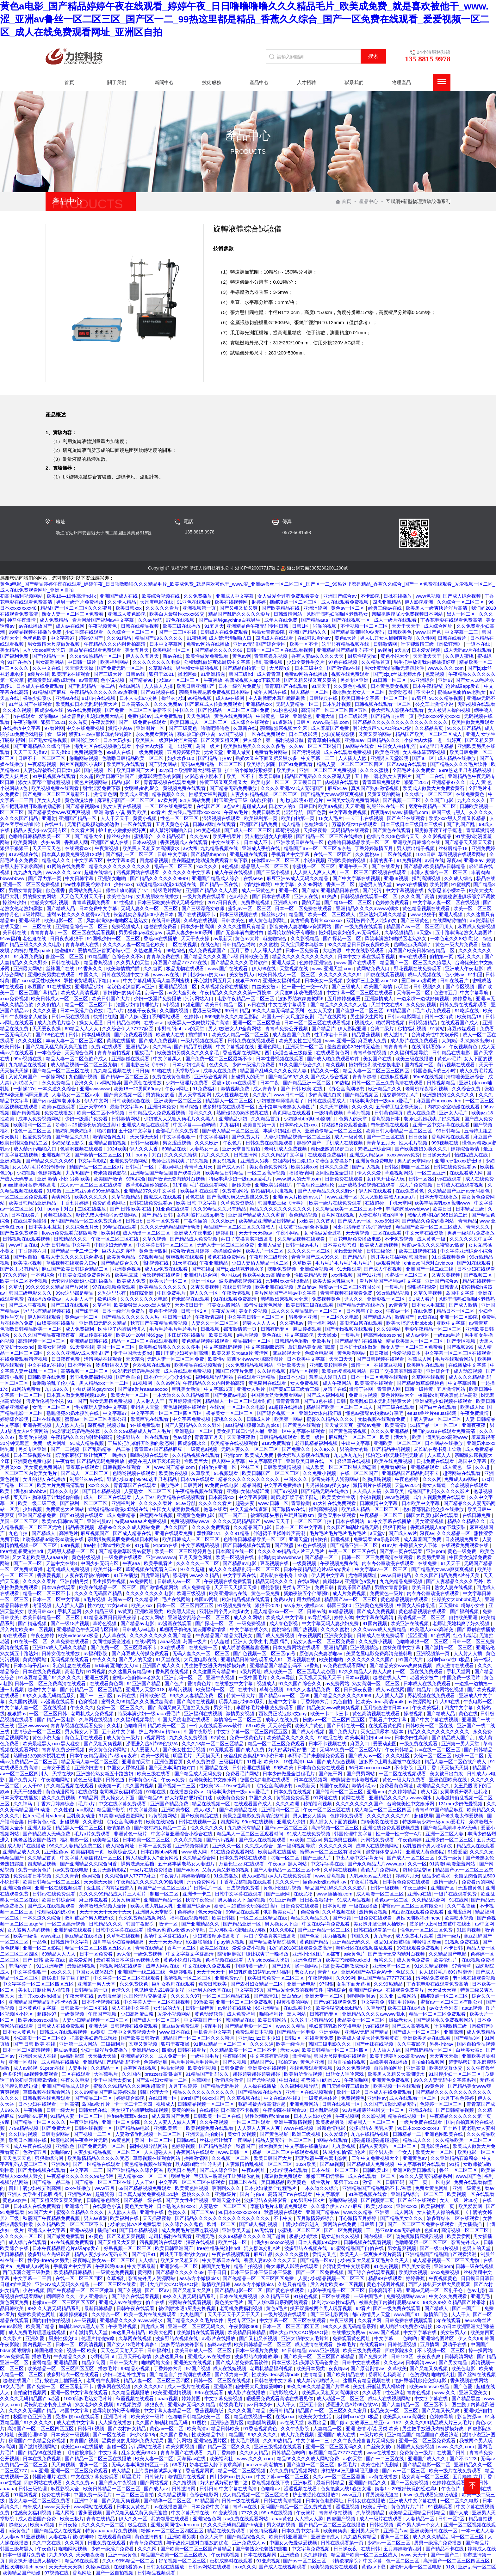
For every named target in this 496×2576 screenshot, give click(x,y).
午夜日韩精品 (400, 1749)
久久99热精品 (389, 1984)
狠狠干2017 (416, 782)
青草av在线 (245, 2506)
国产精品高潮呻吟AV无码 (358, 632)
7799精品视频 (24, 2128)
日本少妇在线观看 (476, 1269)
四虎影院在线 (435, 2146)
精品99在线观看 (385, 2278)
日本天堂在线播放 (439, 1196)
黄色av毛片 (449, 1058)
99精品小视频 (136, 2368)
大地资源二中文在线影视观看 (353, 950)
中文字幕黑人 (168, 1058)
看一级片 (56, 734)
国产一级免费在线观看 (143, 722)
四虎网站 (229, 1821)
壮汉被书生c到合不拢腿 (304, 1226)
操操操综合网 (228, 1251)
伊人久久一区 (204, 1293)
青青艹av (328, 1972)
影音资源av (469, 2416)
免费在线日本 (56, 2494)
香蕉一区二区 (341, 884)
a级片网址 (33, 914)
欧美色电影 (463, 2368)
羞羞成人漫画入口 (328, 1377)
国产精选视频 (33, 1623)
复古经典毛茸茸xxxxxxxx (194, 812)
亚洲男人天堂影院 (390, 758)
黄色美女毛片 (139, 2206)
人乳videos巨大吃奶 (44, 650)
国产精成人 (44, 1533)
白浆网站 (407, 1996)
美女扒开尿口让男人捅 (241, 1431)
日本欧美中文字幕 (306, 1359)
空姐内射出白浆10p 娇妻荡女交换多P (313, 1160)
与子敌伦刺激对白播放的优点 (197, 2542)
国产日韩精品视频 (455, 2110)
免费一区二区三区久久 (120, 1707)
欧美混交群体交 (446, 2068)
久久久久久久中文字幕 (187, 872)
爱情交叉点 (324, 2254)
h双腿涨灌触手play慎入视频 (216, 1941)
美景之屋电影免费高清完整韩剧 (380, 1653)
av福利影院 (96, 1653)
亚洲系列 (60, 2164)
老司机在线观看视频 (474, 1978)
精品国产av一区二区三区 (351, 1599)
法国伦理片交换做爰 (146, 1996)
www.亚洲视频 (324, 2350)
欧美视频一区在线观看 (397, 2086)
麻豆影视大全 (287, 1353)
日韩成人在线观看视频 (460, 1184)
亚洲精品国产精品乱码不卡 (346, 650)
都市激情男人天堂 (371, 2314)
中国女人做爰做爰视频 (176, 1509)
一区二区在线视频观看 (403, 1773)
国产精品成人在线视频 (58, 2530)
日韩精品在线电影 (451, 1052)
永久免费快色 (134, 1984)
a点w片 (231, 806)
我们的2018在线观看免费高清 (444, 1431)
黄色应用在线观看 (268, 1383)
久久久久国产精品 (247, 2410)
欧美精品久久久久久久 (163, 1287)
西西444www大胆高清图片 (256, 1359)
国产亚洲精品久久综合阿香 (42, 746)
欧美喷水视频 (28, 1263)
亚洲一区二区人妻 (445, 1833)
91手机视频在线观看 (54, 776)
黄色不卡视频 (163, 1311)
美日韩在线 (15, 932)
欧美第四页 (482, 2332)
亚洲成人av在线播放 (121, 2302)
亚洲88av (354, 740)
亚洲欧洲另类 (149, 1611)
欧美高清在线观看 (374, 1383)
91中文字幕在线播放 (390, 1521)
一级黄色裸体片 (321, 2098)
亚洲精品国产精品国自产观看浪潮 (166, 1172)
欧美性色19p (120, 896)
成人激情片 (396, 1034)
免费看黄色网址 (397, 1785)
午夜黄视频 (107, 848)
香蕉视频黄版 (210, 2410)
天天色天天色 (17, 2158)
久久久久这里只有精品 (242, 926)
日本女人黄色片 (20, 2032)
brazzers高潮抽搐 (164, 2074)
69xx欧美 (256, 1725)
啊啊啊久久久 (227, 2188)
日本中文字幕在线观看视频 (367, 956)
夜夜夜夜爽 (429, 2356)
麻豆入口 (360, 1743)
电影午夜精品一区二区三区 (246, 998)
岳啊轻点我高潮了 (413, 944)
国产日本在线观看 (271, 896)
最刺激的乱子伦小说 (54, 1383)
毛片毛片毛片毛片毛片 (173, 1329)
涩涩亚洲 (418, 1635)
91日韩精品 (294, 2350)
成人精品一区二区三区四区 (383, 1809)
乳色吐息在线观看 (72, 1665)
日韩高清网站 (459, 2356)
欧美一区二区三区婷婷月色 (184, 1551)
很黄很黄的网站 (293, 2002)
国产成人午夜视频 (383, 1269)
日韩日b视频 (91, 2428)
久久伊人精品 (122, 602)
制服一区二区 (416, 1166)
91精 (455, 2164)
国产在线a (202, 1269)
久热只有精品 (292, 2284)
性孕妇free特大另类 (49, 2260)
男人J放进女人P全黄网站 (235, 1028)
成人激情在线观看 (455, 1665)
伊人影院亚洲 (419, 602)
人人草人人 (439, 1455)
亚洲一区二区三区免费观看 (428, 2440)
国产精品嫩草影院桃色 (421, 1383)
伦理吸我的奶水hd (57, 1911)
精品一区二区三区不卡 (89, 1004)
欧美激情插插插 (123, 968)
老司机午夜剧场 (103, 2380)
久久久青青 (67, 1875)
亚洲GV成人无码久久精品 (60, 1647)
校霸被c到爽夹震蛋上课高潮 (448, 1395)
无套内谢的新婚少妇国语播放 (82, 1281)
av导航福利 (319, 1617)
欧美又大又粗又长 (180, 2260)
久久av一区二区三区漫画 (316, 746)
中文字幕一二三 (462, 632)
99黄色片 (435, 2086)
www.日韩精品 (396, 1575)
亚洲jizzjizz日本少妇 (260, 2038)
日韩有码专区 (275, 1329)
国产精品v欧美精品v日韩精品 (435, 866)
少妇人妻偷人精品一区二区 (261, 1263)
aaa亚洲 (39, 2470)
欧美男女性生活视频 (301, 1040)
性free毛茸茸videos (43, 1815)
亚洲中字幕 (86, 2500)
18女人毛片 (330, 818)
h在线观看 (24, 716)
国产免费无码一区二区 (121, 668)
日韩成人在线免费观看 (224, 632)
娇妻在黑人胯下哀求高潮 (155, 1461)
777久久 (249, 2512)
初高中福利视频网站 (22, 596)
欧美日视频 (221, 1335)
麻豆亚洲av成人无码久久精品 (298, 878)
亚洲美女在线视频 (267, 2068)
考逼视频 (42, 1605)
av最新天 (222, 938)
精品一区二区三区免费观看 (277, 1743)
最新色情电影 (332, 2128)
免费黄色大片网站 (65, 1509)
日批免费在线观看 (344, 1178)
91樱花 (253, 1761)
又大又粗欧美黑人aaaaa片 (388, 1196)
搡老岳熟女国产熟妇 (35, 1839)
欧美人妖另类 (15, 776)
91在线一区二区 (30, 1641)
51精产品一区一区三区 (434, 1425)
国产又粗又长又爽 (239, 608)
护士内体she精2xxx (160, 1731)
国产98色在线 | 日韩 (57, 1034)
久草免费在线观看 (70, 1641)
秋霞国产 (246, 2146)
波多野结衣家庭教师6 (301, 998)
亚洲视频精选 (365, 1647)
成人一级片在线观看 (396, 620)
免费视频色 (353, 2098)
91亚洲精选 (213, 674)
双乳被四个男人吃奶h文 (372, 920)
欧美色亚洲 (387, 752)
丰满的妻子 (381, 860)
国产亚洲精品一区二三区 (324, 1929)
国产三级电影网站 (330, 2314)
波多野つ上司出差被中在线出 (390, 1761)
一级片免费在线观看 (204, 896)
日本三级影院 (354, 716)
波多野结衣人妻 (113, 1365)
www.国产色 (428, 632)
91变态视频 (209, 830)
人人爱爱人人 (145, 1749)
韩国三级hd (241, 674)
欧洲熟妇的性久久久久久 (449, 1094)
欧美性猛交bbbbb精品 (339, 2008)
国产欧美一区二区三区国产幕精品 (319, 2356)
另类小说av (442, 2044)
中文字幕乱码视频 (223, 1347)
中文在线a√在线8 (46, 1365)
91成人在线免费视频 (309, 1833)
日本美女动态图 (340, 1245)
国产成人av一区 (355, 1220)
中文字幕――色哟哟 (195, 1124)
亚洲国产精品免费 (259, 824)
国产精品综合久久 (120, 1263)
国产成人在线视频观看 (263, 1839)
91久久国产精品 (464, 728)
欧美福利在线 (125, 2218)
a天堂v (401, 650)
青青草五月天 (381, 1142)
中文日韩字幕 (80, 878)
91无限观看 (349, 1269)
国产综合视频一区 (276, 1413)
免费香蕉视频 (256, 902)
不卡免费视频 (399, 1239)
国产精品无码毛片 (220, 2086)
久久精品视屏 (172, 836)
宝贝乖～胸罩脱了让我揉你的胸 (47, 1497)
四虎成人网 (152, 2326)
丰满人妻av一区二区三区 (436, 1419)
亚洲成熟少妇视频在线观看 (367, 1184)
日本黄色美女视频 (390, 686)
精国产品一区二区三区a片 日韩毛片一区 (112, 1166)
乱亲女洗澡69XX (139, 2452)
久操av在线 (98, 2566)
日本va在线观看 (198, 1479)
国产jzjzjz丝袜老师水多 (398, 674)
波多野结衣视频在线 (241, 1281)
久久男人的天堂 (133, 962)
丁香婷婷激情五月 (374, 848)
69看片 (179, 2464)
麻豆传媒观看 (462, 1028)
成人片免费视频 (416, 1184)
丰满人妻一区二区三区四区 (75, 1040)
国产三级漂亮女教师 (204, 908)
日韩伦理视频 (403, 2344)
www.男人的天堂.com (299, 1178)
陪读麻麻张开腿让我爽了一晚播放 (253, 1954)
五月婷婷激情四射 (403, 2548)
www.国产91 (407, 2314)
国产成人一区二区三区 (248, 830)
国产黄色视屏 (274, 2134)
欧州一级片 (349, 2092)
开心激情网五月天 (213, 980)
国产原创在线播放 (143, 1082)
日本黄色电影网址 (325, 2500)
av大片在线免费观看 (290, 1875)
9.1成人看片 (422, 1299)
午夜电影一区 (478, 1701)
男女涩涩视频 (177, 1142)
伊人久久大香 (144, 1148)
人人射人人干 (80, 1299)
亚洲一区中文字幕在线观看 (441, 1124)
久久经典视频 (272, 1371)
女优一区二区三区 (51, 1407)
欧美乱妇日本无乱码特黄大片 (87, 704)
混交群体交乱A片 (401, 1094)
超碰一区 (116, 2446)
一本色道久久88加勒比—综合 (462, 938)
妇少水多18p (181, 758)
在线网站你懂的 (450, 920)
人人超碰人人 (159, 2152)
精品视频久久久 (169, 794)
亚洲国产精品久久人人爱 (212, 890)
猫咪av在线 (220, 2344)
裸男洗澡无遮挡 (138, 1863)
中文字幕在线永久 (249, 1629)
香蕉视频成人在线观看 (184, 842)
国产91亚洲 (369, 1275)
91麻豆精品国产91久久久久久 (50, 1677)
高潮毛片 (68, 1533)
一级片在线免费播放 (152, 1869)
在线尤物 (304, 1893)
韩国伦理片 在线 (50, 2476)
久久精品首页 (376, 662)
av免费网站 (338, 1683)
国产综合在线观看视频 (371, 2272)
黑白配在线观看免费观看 (95, 650)
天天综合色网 (80, 1052)
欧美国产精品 (41, 2326)
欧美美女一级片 (148, 2416)
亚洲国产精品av (323, 2212)
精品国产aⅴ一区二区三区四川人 (420, 926)
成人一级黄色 (349, 1136)
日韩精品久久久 (384, 740)
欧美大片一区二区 (265, 1251)
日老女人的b (282, 806)
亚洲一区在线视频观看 (59, 1887)
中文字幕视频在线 (405, 890)
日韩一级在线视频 (70, 1016)
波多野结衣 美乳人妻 (371, 2128)
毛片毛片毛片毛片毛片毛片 (344, 1263)
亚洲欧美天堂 (292, 1365)
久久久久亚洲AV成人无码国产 (293, 788)
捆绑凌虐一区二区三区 (294, 602)
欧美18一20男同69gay (138, 1088)
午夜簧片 (169, 1875)
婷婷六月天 (407, 1875)
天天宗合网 (280, 1725)
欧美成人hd (472, 1407)
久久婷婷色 (315, 2554)
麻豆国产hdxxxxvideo (439, 1100)
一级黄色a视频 (202, 1449)
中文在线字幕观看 (287, 1004)
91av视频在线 (24, 854)
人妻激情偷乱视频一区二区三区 (149, 2134)
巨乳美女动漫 (186, 1389)
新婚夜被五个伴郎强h (306, 1593)
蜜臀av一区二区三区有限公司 (350, 1287)
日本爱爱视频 (426, 650)
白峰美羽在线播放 (56, 1323)
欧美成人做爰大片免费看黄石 (434, 788)
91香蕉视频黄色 (449, 1257)
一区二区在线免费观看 (169, 806)
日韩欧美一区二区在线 (430, 1725)
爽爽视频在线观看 (185, 1257)
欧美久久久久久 (91, 1196)
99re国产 (190, 2098)
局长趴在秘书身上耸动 (438, 1449)
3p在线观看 (15, 1635)
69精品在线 (174, 1148)
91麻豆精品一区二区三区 (220, 2044)
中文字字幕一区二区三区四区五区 (167, 1413)
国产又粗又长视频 (258, 2338)
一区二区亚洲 (432, 1172)
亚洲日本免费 (162, 1106)
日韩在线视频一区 (198, 1821)
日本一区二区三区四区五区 (186, 1605)
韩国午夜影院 (199, 1731)
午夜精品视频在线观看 (199, 1491)
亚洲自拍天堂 (137, 1761)
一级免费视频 (149, 752)
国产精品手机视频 (193, 1046)
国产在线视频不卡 (197, 914)
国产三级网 (278, 1893)
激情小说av (120, 728)
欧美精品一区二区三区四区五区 (61, 2368)
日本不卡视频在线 (328, 1743)
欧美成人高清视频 (80, 992)
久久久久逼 (262, 2044)
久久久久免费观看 (211, 1527)
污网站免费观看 (378, 1839)
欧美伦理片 (446, 1960)
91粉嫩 (54, 1190)
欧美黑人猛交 (182, 1611)
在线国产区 (208, 806)
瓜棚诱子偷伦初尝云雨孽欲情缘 (193, 1629)
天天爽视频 (357, 1233)
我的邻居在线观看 (170, 2518)
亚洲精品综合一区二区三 (82, 926)
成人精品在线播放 (457, 758)
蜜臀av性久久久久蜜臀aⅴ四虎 (79, 914)
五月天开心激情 (135, 2356)
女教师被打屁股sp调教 (201, 1214)
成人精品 (291, 824)
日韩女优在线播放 (61, 1653)
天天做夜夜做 (242, 1437)
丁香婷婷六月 (33, 1251)
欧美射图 (439, 884)
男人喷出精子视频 (416, 848)
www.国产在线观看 (356, 962)
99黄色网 (121, 2140)
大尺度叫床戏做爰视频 (299, 992)
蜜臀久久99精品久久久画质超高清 (137, 1701)
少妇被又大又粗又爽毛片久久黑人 (180, 1118)
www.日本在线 (175, 2032)
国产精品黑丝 (466, 2398)
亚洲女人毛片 (454, 1112)
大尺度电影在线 (157, 602)
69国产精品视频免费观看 (145, 2188)
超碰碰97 (64, 950)
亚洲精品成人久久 (22, 1851)
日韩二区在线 (243, 2182)
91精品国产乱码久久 (208, 2074)
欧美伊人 (286, 770)
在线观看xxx (78, 848)
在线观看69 (372, 2344)
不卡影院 (371, 596)
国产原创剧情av (367, 2368)
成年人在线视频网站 (378, 1845)
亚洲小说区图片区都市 (316, 1954)
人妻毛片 (78, 2068)
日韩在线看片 (453, 638)
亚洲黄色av (415, 2158)
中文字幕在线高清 (375, 1617)
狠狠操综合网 (50, 2158)
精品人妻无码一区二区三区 (285, 2140)
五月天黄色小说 (173, 824)
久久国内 (132, 2074)
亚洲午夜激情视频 (293, 2122)
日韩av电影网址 (404, 1016)
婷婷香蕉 (463, 998)
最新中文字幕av (127, 1106)
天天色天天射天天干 (82, 896)
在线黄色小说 (107, 2206)
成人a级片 (205, 1809)
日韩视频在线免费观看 (134, 2026)
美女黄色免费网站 (268, 1166)
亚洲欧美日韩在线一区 (300, 842)
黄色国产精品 (314, 1941)
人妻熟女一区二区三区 (148, 1491)
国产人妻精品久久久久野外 (327, 1190)
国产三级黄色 (183, 728)
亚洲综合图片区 (438, 2338)
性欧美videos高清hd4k (267, 1275)
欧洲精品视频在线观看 (246, 1599)
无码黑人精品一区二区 (71, 1551)
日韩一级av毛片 (302, 1245)
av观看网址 (388, 1263)
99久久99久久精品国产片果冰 (57, 1287)
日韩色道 (116, 1779)
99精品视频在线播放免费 (36, 632)
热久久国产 (176, 1527)
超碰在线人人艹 (390, 1677)
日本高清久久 (136, 704)
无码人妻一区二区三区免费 (226, 1245)
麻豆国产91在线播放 (50, 986)
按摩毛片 (212, 2026)
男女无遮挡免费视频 (111, 1401)
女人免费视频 (305, 1383)
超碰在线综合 (99, 872)
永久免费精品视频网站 (250, 1365)
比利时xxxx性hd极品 (287, 1281)
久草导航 (375, 2008)
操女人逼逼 (91, 1022)
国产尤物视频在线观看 (349, 1329)
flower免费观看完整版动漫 (70, 1233)
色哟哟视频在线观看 (82, 1148)
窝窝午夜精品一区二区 (432, 806)
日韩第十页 (372, 2224)
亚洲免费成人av (249, 2542)
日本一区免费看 (302, 950)
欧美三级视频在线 (418, 1251)
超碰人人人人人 (259, 1323)
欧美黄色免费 (231, 1797)
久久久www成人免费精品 (380, 1629)
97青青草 (462, 1966)
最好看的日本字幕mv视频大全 (128, 1960)
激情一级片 (446, 1881)
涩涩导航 (294, 812)
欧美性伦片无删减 (380, 2464)
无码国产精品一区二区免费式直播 (87, 1220)
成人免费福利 (80, 1329)
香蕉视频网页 (200, 2470)
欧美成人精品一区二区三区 (241, 1034)
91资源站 (283, 722)
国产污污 (373, 890)
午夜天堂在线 (80, 1996)
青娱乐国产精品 (355, 1587)
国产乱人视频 (367, 1166)
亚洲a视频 (11, 1160)
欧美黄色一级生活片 (309, 2182)
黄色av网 (241, 656)
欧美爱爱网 (81, 1960)
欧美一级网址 (155, 1755)
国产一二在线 (430, 776)
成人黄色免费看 (414, 1960)
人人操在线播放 (260, 2086)
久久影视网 (373, 2116)
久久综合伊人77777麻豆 (128, 1028)
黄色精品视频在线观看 (426, 908)
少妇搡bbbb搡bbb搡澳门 (310, 1118)
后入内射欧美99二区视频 (27, 1629)
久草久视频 (154, 1239)
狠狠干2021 (162, 674)
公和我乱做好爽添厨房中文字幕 (217, 662)
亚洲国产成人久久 (162, 1665)
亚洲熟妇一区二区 (194, 1431)
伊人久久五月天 (143, 656)
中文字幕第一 (331, 2194)
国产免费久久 (297, 1449)
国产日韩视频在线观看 (380, 1359)
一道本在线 (478, 644)
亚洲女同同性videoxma (176, 2524)
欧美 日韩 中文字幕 (197, 1202)
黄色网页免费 (15, 2302)
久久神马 (161, 1046)
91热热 (330, 896)
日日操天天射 (437, 1154)
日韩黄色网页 (389, 1112)
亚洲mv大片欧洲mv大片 (299, 1196)
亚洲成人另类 (255, 1160)
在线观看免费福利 (327, 1154)
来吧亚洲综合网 (375, 1148)
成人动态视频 (468, 1371)
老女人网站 (152, 1617)
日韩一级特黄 (440, 1016)
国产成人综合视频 (462, 596)
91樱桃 (200, 2422)
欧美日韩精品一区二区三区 (52, 1617)
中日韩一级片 (82, 662)
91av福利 (10, 938)
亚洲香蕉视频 (38, 1425)
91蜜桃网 (196, 638)
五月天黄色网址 (196, 1557)
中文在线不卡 (226, 842)
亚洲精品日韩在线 (340, 890)
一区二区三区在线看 (115, 2284)
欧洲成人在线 (171, 1034)
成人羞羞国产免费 (330, 728)
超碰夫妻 (242, 1184)
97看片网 (54, 728)
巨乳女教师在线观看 (174, 1984)
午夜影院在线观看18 (285, 2110)
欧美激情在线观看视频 (201, 2332)
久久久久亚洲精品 (390, 1431)
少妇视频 (25, 1172)
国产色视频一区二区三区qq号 (265, 1653)
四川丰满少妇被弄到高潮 (182, 1353)
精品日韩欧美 (226, 2428)
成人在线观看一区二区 (413, 2098)
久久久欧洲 (207, 1142)
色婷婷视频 (50, 1172)
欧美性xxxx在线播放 (82, 2446)
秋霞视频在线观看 (283, 2212)
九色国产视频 (83, 1076)
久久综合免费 (467, 1088)
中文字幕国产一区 (203, 2020)
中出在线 (288, 2080)
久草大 (16, 1287)
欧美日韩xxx (129, 608)
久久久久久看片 (163, 608)
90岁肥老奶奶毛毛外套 (137, 1371)
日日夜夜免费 (66, 1359)
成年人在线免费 (281, 620)
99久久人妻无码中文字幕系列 (445, 2080)
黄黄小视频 (145, 818)
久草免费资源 (201, 1761)
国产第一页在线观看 (402, 1551)
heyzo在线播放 (411, 884)
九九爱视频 (344, 2146)
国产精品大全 (89, 836)
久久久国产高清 (418, 896)
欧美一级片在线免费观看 (336, 1202)
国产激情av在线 (344, 668)
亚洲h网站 (330, 2032)
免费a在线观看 (107, 1046)
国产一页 (418, 2182)
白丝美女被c (265, 986)
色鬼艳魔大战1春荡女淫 (160, 1990)
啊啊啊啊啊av (362, 1996)
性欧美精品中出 (209, 2434)
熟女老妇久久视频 (341, 2236)
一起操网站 (53, 1076)
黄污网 (145, 2272)
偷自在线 (156, 2302)
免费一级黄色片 (247, 1737)
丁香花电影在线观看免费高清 (451, 620)
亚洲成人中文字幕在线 (413, 2500)
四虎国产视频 (341, 2518)
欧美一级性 (313, 1437)
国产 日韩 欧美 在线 (302, 1088)
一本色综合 (49, 1052)
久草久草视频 (428, 1293)
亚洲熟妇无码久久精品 (383, 914)
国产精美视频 (27, 1112)
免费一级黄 (450, 1857)
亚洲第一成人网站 (78, 2044)
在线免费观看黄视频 (312, 2068)
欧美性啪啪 (331, 1659)
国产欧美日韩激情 (140, 2038)
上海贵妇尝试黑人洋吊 (158, 2470)
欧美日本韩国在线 (28, 2140)
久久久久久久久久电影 (157, 662)
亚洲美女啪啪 (112, 878)
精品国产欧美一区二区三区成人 (429, 734)
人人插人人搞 (159, 686)
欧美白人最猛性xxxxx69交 (177, 614)
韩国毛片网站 (403, 2002)
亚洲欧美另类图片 (274, 1184)
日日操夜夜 (345, 2548)
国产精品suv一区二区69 (285, 1695)
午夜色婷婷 (407, 1479)
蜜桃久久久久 (229, 1419)
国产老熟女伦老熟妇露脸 (262, 2548)
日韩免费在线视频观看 (464, 1004)
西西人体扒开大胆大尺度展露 (439, 2284)
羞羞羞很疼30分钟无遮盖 (354, 1046)
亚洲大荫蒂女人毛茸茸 (305, 2338)
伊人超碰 (220, 1641)
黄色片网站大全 (398, 1395)
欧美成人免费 (132, 1281)
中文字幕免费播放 (283, 1485)
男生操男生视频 (109, 1581)
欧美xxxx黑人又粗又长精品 (458, 818)
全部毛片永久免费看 (414, 770)
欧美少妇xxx (380, 2206)
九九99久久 (57, 1389)
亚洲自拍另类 (75, 1581)
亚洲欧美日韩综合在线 (417, 842)
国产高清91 (266, 1996)
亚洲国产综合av (340, 596)
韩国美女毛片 (216, 2266)
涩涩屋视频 (348, 2506)
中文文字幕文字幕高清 (190, 1954)
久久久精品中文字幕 (283, 1154)
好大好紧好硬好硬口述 (292, 1749)
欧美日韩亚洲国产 (196, 686)
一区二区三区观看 (251, 2122)
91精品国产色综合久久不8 (115, 956)
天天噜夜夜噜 (91, 2554)
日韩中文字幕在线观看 (239, 1893)
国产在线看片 (386, 866)
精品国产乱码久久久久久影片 (239, 614)
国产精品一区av (317, 2260)
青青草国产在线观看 (287, 686)
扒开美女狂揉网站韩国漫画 (400, 1257)
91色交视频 (386, 2266)
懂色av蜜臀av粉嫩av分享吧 (375, 1413)
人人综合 (148, 2260)
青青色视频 (419, 2392)
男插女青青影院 (268, 632)
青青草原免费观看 (381, 782)
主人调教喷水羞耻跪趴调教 (277, 698)
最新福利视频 (82, 1966)
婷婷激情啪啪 (196, 1875)
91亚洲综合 (423, 680)
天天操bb (61, 752)
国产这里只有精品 (19, 1269)
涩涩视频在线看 (301, 2488)
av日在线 (434, 860)
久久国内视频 (174, 1010)
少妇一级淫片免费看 (254, 1064)
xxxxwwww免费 (403, 1154)
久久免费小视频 (320, 1473)
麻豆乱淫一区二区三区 (353, 1437)
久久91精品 (119, 638)
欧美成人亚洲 (134, 794)
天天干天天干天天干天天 (106, 1911)
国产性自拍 (25, 1257)
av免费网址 (142, 1581)
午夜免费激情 (475, 1413)
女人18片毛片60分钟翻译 (39, 1166)
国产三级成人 (346, 986)
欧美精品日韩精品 (225, 1172)
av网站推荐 (109, 1082)
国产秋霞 (285, 1545)
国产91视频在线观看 (82, 1515)
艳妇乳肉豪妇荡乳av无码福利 (350, 932)
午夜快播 (33, 2110)
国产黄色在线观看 (392, 830)
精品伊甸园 (94, 2362)
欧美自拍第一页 (298, 818)
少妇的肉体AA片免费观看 (135, 2224)
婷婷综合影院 (15, 1419)
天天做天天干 (428, 656)
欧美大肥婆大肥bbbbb (410, 1323)
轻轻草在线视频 (354, 1461)
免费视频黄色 (89, 752)
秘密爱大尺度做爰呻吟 (259, 2386)
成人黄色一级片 (124, 1737)
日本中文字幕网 (166, 644)
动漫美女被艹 (425, 1677)
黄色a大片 (346, 638)
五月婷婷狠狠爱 (184, 752)
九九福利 (230, 1124)
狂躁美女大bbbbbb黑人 (457, 1599)
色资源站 (419, 2374)
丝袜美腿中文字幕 (402, 1647)
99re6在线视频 (427, 1076)
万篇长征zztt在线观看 (355, 824)
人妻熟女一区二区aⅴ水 (77, 1094)
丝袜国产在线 (61, 968)
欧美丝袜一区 (108, 1569)
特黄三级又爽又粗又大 (224, 782)
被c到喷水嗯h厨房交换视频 (187, 2308)
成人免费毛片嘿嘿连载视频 (190, 2230)
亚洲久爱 (35, 2338)
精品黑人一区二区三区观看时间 (239, 1401)
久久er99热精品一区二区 (96, 656)
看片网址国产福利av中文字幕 (103, 620)
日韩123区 (402, 2356)
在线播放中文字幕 (22, 728)
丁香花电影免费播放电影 (355, 1239)
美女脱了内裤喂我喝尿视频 (140, 2110)
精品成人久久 (56, 860)
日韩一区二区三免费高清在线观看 (388, 1082)
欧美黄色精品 (121, 1257)
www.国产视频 (385, 2332)
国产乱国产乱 (461, 824)
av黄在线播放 (384, 2476)
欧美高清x (396, 1425)
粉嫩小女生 (473, 1605)
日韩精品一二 (407, 2134)
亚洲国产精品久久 (308, 632)
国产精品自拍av (215, 758)
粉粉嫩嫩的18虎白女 (333, 1148)
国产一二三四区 (96, 1695)
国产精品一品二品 (51, 2182)
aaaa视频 (170, 1641)
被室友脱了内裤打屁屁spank (389, 2302)
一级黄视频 (304, 1563)
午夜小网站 (288, 1233)
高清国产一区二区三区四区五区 (335, 710)
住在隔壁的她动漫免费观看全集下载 (210, 860)
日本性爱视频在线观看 (280, 1058)
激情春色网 (105, 794)
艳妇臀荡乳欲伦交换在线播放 (433, 1509)
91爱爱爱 (457, 1851)
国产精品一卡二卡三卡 (75, 1251)
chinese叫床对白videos (429, 1263)
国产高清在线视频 (196, 1701)
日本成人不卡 (259, 842)
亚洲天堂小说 (227, 2200)
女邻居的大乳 (168, 2008)
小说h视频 (314, 860)
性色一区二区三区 (180, 818)
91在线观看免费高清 (235, 1299)
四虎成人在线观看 (274, 638)
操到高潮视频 (269, 662)
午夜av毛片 (236, 812)
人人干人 (460, 2314)
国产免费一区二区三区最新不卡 (139, 710)
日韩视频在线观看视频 (27, 1239)
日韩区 (303, 722)
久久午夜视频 (214, 2122)
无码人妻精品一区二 (298, 704)
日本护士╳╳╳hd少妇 (168, 1377)
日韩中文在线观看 (361, 2362)
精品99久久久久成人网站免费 (130, 1527)
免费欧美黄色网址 (37, 2314)
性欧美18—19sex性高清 (225, 1785)
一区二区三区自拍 (313, 1521)
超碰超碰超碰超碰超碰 (257, 2074)
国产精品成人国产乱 (454, 1737)
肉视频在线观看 (342, 782)
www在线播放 (382, 2452)
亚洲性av (377, 2098)
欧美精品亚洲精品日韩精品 (268, 1220)
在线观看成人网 (467, 1172)
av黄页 (125, 1611)
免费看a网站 (235, 1190)
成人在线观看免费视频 (345, 602)
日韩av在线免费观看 (54, 1893)
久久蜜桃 (268, 944)
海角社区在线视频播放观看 (103, 746)
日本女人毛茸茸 (429, 1305)
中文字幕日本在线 (221, 2260)
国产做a (309, 890)
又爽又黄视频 (446, 1275)
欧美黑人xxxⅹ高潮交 (432, 1629)
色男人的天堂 (354, 1118)
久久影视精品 (438, 836)
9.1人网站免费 (196, 800)
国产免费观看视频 (133, 1034)
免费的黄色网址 (109, 1202)
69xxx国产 (213, 2098)
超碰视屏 (423, 1815)
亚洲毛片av (80, 2194)
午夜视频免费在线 (339, 1563)
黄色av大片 (247, 938)
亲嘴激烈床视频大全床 (283, 728)
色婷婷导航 (156, 2062)
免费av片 (284, 1599)
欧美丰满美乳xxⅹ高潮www (443, 1202)
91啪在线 (162, 1070)
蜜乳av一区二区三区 (250, 908)
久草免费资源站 (238, 1202)
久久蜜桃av (368, 854)
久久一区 (417, 1863)
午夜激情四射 (210, 1317)
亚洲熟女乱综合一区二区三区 (199, 1617)
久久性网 (425, 638)
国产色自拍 (128, 1377)
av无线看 (264, 2230)
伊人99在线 (264, 968)
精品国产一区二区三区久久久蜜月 (76, 608)
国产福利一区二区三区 (130, 854)
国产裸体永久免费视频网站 (445, 2020)
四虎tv (168, 2050)
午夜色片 (233, 1142)
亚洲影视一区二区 (386, 1299)
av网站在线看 (360, 746)
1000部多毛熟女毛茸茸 (89, 2398)
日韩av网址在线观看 (215, 824)
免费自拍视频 (363, 1395)
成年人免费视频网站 (40, 1118)
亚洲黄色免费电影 (375, 1160)
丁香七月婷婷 (75, 1202)
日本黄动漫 (334, 1905)
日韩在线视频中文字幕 (126, 974)
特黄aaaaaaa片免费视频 (141, 1521)
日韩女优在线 (93, 2110)
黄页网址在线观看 (292, 1112)
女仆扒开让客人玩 (386, 1178)
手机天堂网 (400, 1202)
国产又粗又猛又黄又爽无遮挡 (57, 1046)
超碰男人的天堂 (375, 884)
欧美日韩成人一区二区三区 (199, 722)
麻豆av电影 (66, 2050)
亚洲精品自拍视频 (108, 1142)
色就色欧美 (35, 638)
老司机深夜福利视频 (427, 1088)
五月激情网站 (452, 1389)
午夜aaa (131, 1563)
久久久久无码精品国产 (237, 1521)
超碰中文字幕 (42, 1689)
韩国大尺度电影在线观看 (433, 1515)
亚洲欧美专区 (176, 1809)
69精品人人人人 (82, 1028)
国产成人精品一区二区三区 (231, 1130)
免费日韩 (325, 1587)
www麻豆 (51, 1935)
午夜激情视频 (237, 1293)
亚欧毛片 (322, 1341)
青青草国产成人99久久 (316, 1257)
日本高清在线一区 (235, 1551)
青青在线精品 (150, 1947)
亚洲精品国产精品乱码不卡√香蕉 (285, 1665)
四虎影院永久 (193, 1443)
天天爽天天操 (444, 2056)
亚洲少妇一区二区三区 (449, 1839)
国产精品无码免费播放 (233, 788)
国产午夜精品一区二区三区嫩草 (81, 2290)
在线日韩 (371, 2548)
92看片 (158, 812)
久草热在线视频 (201, 920)
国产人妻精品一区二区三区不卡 (287, 1869)
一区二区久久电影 (340, 1317)
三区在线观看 (388, 1233)
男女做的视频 (281, 2524)
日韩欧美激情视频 (282, 1467)
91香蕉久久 (91, 968)
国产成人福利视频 (326, 1395)
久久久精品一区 (454, 1533)
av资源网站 (420, 1701)
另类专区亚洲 (355, 680)
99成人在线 (119, 752)
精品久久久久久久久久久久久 (120, 866)
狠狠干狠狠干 (15, 848)
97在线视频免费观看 (114, 1287)
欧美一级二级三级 (37, 1503)
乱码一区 (155, 992)
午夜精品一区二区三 (382, 1515)
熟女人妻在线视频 (122, 806)
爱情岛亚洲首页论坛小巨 (104, 950)
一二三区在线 (38, 926)
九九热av (383, 1935)
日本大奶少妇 (118, 740)
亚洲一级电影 (302, 1984)
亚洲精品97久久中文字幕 (151, 1190)
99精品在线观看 (120, 1226)
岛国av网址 (207, 1599)
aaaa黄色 (282, 2518)
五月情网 (430, 2344)
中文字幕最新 (463, 1383)
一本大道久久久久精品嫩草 (181, 1395)
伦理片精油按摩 (98, 2338)
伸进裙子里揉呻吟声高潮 (280, 1533)
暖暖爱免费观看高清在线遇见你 (280, 2398)
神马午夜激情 (22, 620)
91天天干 (321, 686)
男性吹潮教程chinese (419, 1917)
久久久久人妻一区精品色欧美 (134, 944)
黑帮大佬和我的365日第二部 (438, 1214)
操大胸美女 (270, 2146)
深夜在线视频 (201, 2242)
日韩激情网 (385, 644)
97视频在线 (57, 2572)
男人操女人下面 (82, 1731)
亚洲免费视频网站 (129, 1160)
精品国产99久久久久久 (159, 638)
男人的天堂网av (414, 1160)
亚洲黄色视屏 (127, 1269)
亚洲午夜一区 (354, 866)
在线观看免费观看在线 (465, 1545)
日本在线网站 (350, 1521)
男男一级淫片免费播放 (80, 602)
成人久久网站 (248, 1617)
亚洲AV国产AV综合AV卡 (367, 1972)
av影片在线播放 (235, 2008)
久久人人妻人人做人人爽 (170, 2122)
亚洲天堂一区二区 (305, 1046)
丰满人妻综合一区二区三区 (439, 872)
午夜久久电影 (75, 2080)
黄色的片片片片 (408, 2506)
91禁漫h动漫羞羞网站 (122, 1815)
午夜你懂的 (195, 1220)
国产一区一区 (28, 1563)
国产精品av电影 (240, 1563)
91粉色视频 (286, 710)
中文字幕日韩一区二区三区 (165, 1245)
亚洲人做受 (239, 752)
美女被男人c (242, 974)
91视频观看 (226, 1473)
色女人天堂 (320, 1010)
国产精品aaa (315, 620)
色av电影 (476, 2290)
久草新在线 (160, 668)
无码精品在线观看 (350, 830)
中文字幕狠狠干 (179, 1136)
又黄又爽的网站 (375, 734)
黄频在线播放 (121, 1040)
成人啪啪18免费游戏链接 (407, 2326)
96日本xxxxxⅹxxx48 (370, 1767)
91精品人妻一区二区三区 (77, 2116)
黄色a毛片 (277, 2308)
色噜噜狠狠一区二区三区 (422, 1641)
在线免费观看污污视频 (24, 1359)
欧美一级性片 (291, 2044)
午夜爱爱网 (103, 722)
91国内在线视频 (99, 698)
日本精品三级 (470, 1208)
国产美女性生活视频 (185, 1749)
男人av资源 (96, 2218)
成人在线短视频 (230, 2368)
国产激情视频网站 (159, 1587)
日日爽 (142, 1070)
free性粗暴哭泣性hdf (22, 1551)
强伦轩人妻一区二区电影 (416, 2566)
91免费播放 (226, 1875)
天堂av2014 (407, 1485)
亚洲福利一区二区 (281, 1809)
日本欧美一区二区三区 (146, 1839)
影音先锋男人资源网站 (335, 1479)
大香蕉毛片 (106, 2074)
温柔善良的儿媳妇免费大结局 (93, 716)
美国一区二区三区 (116, 1347)
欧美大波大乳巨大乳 (334, 1281)
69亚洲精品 (268, 2008)
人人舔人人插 (268, 950)
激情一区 (361, 1365)
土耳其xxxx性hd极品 (40, 1996)
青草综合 (190, 1106)
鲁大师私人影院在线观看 (398, 710)
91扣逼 (475, 974)
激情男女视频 (241, 1713)
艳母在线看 (215, 1509)
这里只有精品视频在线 (346, 644)
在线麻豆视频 (395, 1076)
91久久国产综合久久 (301, 1064)
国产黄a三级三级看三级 (295, 1389)
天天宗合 (135, 1359)
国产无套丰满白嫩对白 (240, 932)
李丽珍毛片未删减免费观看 (265, 1707)
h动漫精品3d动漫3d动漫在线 (166, 884)
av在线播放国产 (35, 626)
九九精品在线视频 (28, 1064)
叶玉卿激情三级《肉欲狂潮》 (432, 644)
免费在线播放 (59, 1112)
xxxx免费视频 (14, 998)
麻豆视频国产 (95, 1533)
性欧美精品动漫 (311, 1275)
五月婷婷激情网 (185, 1401)
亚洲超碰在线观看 (249, 854)
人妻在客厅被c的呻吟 (381, 1214)
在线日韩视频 (166, 920)
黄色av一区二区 (348, 608)
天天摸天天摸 (455, 1767)
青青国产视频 (84, 2440)
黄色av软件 (15, 2200)
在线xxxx (286, 2416)
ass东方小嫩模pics (303, 1605)
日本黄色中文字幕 (37, 2008)
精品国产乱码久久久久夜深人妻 (318, 776)
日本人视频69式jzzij (319, 2242)
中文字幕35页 (122, 860)
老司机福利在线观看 (171, 2236)
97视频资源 (129, 2404)
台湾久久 (84, 1082)
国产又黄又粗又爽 (220, 740)
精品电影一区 (126, 782)
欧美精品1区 (106, 1839)
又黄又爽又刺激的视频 (226, 1869)
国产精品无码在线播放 (361, 1305)
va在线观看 (450, 1178)
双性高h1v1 (210, 1533)
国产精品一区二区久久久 (40, 2122)
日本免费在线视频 (293, 1791)
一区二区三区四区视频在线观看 (373, 872)
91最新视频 (26, 2494)
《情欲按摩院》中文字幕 (268, 884)
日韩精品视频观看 (278, 1437)
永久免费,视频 (421, 1004)
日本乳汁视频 (337, 704)
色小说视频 (113, 680)
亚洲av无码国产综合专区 (260, 644)
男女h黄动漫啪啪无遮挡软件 (394, 668)
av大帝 (190, 848)
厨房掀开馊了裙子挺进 (438, 830)
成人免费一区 (173, 2056)
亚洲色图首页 (169, 1761)
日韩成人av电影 (139, 1629)
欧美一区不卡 (304, 644)
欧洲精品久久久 (385, 1088)
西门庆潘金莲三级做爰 (289, 1052)
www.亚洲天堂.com (333, 968)
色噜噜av (271, 2488)
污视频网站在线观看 (138, 872)
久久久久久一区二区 (309, 1251)
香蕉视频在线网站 (242, 1052)
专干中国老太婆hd (133, 1353)
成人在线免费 (422, 1112)
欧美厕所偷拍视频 (303, 2074)
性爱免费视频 (38, 1136)
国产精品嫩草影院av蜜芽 (125, 1551)
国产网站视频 (155, 2482)
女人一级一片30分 (460, 2200)
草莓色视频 (105, 1623)
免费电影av (139, 716)
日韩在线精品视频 (140, 626)
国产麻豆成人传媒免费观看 (214, 704)
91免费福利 (409, 860)
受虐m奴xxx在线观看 (234, 1082)
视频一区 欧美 (82, 2350)
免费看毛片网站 (271, 752)
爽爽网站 (61, 1196)
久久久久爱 (45, 1010)
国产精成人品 (61, 908)
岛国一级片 (208, 746)
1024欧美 (117, 1148)
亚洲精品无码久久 (351, 1941)
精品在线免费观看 (226, 2530)
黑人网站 (298, 1863)
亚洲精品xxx (259, 704)
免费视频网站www (190, 1521)
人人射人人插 (468, 1653)
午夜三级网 (415, 1887)
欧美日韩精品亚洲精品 (33, 1202)
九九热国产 (78, 1172)
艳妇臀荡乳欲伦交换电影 (375, 1064)
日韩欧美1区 (154, 1695)
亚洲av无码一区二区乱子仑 (435, 2290)
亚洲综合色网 (17, 1887)
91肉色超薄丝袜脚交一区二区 (374, 2110)
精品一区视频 (304, 1371)
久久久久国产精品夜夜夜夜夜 (44, 1335)
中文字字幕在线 (240, 1575)
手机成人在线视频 (344, 1142)
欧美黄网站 (25, 842)
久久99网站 (311, 884)
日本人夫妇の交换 (138, 698)
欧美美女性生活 (339, 1497)
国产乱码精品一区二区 (429, 2050)
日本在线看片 (26, 1214)
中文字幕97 (63, 638)
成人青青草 (269, 674)
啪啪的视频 (325, 626)
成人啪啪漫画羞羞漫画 (245, 1647)
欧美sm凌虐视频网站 (344, 1371)
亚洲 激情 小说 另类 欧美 (121, 812)
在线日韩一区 (163, 2098)
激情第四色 (119, 1827)
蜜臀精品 (41, 2362)
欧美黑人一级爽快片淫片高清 (437, 608)
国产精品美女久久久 (402, 2218)
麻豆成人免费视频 (476, 926)
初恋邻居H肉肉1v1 (321, 2080)
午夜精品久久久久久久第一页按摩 (236, 992)
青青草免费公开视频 (287, 1028)
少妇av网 (51, 842)
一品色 (40, 1941)
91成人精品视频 (87, 1443)
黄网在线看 (353, 1797)
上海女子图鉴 (56, 1767)
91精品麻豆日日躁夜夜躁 (111, 1617)
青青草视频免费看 (91, 902)
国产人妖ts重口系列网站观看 (151, 1016)
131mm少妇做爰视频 (461, 1803)
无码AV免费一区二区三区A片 (351, 1749)
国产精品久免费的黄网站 (428, 1220)
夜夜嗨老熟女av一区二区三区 (104, 2260)
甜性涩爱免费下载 (102, 788)
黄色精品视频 (304, 1214)
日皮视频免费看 (462, 1539)
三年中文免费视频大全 (132, 2032)
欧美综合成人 (123, 1851)
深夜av (454, 860)
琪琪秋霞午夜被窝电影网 (322, 2158)
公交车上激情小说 (435, 704)
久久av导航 (150, 620)
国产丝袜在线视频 (374, 2044)
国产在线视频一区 (351, 620)
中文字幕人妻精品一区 (168, 2410)
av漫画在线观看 (175, 1623)
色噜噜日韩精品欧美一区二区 (133, 758)
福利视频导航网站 (215, 1377)
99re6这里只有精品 (157, 1479)
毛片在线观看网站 (209, 1184)
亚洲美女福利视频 (282, 980)
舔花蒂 (180, 1575)
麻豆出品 (263, 2254)
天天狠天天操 (80, 668)
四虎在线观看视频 (385, 974)
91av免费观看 (277, 1443)
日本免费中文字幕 (98, 908)
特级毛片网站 (168, 890)
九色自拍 (19, 1533)
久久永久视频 (17, 710)
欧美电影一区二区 (172, 650)
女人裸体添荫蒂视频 (425, 752)
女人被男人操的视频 (450, 710)
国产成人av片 (232, 1166)
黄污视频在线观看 (456, 1064)
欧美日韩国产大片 (136, 770)
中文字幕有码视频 (269, 2056)
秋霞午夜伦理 (200, 1899)
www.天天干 (277, 1521)
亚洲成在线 (420, 2110)
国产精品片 (323, 1028)
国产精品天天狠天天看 (468, 842)
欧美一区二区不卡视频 (101, 1112)
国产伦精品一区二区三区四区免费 (234, 710)
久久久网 (432, 1479)
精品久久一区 (325, 1070)
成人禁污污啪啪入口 (231, 638)
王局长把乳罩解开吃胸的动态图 (141, 1443)
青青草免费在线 (163, 956)
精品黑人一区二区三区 (265, 866)
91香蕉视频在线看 (368, 2194)
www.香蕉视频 (331, 1875)
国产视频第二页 (378, 2200)
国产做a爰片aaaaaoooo (143, 1389)
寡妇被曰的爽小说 (196, 734)
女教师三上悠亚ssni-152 (372, 980)
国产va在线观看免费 (336, 2002)
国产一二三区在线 (178, 632)
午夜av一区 (398, 1311)
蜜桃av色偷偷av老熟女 (462, 692)
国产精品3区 (468, 2038)
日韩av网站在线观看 (210, 2566)
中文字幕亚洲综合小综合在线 (182, 1833)
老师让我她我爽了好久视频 (433, 1118)
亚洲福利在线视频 (203, 1713)
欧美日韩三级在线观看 (310, 1305)
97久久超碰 (15, 1275)
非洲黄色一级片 (131, 1833)
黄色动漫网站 (352, 1353)
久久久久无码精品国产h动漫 (170, 1226)
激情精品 (301, 2056)
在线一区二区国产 (333, 854)
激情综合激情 (229, 2080)
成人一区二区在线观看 (108, 1497)
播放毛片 (144, 1052)
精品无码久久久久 (274, 1581)
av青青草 (88, 680)
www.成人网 (195, 1851)
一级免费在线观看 (123, 1557)
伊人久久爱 (369, 1172)
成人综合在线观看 (250, 722)
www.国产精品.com (175, 1467)
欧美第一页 (109, 1785)
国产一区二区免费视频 (320, 2272)
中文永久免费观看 (448, 2296)
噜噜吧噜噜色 (216, 728)
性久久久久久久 (207, 1827)
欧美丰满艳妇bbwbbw (23, 1491)
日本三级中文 (309, 668)
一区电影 (441, 2182)
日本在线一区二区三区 (335, 2170)
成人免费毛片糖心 (57, 1022)
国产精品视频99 (83, 806)
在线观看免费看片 (405, 1990)
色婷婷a (193, 1016)
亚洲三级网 (97, 1677)
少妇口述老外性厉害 (125, 2374)
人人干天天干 (115, 818)
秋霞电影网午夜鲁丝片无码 (80, 2140)
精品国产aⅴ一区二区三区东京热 (318, 848)
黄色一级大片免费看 (457, 944)
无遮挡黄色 (470, 1887)
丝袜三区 (250, 1467)
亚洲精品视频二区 (178, 986)
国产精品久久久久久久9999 (159, 878)
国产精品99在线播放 (260, 2092)
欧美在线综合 (161, 1821)
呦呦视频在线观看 (150, 1455)
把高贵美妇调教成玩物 (52, 680)
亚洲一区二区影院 (459, 1317)
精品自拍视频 (249, 2266)
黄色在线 (194, 1196)
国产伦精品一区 (49, 656)
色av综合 (239, 896)
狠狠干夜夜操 (142, 1010)
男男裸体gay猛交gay (141, 932)
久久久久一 (287, 1881)
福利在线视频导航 (189, 1917)
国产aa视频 (332, 2164)
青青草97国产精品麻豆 (158, 1449)
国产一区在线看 (110, 2434)
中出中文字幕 (356, 1443)
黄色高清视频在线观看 (376, 1713)
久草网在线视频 (429, 1377)
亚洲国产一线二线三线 (430, 1269)
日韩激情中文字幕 (379, 1503)
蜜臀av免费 (369, 1425)
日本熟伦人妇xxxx (299, 1124)
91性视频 (124, 902)
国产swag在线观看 (407, 764)
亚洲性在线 (152, 2212)
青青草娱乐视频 (271, 656)
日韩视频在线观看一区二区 (384, 704)
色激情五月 (445, 992)
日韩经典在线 (324, 698)
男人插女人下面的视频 (333, 1821)
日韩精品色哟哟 (239, 944)
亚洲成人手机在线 (261, 848)
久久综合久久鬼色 (184, 2224)
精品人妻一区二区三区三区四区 (350, 764)
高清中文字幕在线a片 (167, 1935)
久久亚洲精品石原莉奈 (455, 2158)
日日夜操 (418, 1136)
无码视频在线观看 (476, 704)
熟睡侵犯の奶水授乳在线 (243, 1112)
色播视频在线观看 (225, 1960)
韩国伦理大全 (86, 740)
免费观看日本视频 (33, 1875)
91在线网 (440, 1635)
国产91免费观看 (296, 764)
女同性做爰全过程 (335, 1172)
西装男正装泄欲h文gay (283, 1713)
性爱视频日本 (407, 1353)
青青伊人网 (389, 1389)
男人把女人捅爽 (310, 1815)
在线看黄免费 (320, 2038)
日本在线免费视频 (42, 1671)
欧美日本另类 (182, 2170)
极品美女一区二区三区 (230, 1413)
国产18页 (281, 1966)
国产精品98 (141, 680)
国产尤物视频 (261, 2080)
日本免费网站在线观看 (297, 1647)
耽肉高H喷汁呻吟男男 (199, 2164)
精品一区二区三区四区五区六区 (99, 1947)
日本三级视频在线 (239, 914)
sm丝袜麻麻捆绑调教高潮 (30, 1184)
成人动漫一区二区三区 (147, 1233)
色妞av (431, 2230)
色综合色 (310, 1911)
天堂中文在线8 (387, 1004)
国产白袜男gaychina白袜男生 (230, 620)
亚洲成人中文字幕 (235, 596)
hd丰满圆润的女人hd (117, 1665)
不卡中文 (425, 692)
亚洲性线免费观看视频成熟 (392, 1827)
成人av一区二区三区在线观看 (91, 1184)
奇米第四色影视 (110, 1172)
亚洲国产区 (443, 1887)
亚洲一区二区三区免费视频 (328, 770)
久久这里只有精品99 (130, 1671)
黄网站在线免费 (340, 2224)
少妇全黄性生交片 (306, 662)
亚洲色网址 (270, 1046)
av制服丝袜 (109, 1996)
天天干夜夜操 (196, 938)
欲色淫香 (56, 890)
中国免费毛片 (172, 1293)
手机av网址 (170, 1166)
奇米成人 (32, 2506)
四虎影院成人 (284, 2392)
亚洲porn (232, 1455)
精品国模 (251, 1485)
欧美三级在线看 (154, 1773)
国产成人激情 (464, 1305)
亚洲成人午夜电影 (464, 968)
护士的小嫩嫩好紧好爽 (249, 770)
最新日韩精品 (99, 2308)
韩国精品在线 (214, 1767)
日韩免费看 (232, 2068)
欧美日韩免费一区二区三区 (276, 1978)
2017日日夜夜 (223, 902)
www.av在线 (166, 974)
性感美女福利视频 (208, 794)
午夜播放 (212, 680)
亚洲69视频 (396, 878)
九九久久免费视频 (188, 1737)
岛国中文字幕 (460, 1293)
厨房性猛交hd (363, 656)
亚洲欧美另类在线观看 (52, 974)
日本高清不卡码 (386, 2290)
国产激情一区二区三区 (98, 1154)
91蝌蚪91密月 (32, 2116)
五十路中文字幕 (136, 1130)
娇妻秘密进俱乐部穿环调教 (466, 896)
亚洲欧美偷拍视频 (347, 860)
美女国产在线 (378, 1058)
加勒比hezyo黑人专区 (82, 2326)
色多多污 (12, 2074)
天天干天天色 (47, 848)
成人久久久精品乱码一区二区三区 (307, 1311)
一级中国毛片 (253, 1677)
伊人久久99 (470, 2338)
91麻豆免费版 (28, 956)
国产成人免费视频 (158, 1040)
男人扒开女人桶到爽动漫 (386, 638)
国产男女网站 (163, 764)
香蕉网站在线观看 (451, 1136)
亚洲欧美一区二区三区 (178, 1100)
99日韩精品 (237, 1010)
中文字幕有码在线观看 (422, 2164)
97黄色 (219, 1737)
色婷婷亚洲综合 (316, 962)
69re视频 (71, 1545)
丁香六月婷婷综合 (56, 1803)
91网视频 (96, 1671)
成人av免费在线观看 (167, 1269)
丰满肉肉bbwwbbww (408, 1208)
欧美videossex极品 (79, 1635)
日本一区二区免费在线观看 (304, 908)
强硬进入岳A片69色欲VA (152, 1743)
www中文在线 (23, 1245)
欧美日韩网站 (273, 2020)
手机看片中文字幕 (291, 854)
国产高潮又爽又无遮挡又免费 (238, 1196)
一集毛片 (395, 1287)
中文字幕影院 (92, 1160)
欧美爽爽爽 (335, 2530)
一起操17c (24, 1088)
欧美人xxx (142, 1605)
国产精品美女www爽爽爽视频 (333, 794)
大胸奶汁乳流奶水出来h (467, 1040)
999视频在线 (445, 1142)
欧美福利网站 (115, 662)
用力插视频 (309, 1599)
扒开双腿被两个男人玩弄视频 (321, 2308)
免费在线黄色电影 (171, 1076)
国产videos (187, 1869)
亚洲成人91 (286, 902)
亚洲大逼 (326, 716)
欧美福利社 (221, 2458)
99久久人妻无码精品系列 (278, 1010)
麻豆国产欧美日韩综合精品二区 (422, 950)
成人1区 (429, 1791)
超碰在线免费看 (161, 926)
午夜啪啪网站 (56, 1779)
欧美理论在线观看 (71, 674)
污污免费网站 (202, 1881)
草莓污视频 (288, 830)
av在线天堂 (292, 2422)
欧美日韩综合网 (59, 1899)
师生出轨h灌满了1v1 (128, 890)
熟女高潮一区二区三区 (376, 1683)
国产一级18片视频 (70, 1623)
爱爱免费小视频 (249, 1947)
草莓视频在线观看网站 (462, 854)
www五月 (105, 2188)
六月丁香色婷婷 (458, 2098)
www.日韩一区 (290, 1094)
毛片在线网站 (333, 1016)
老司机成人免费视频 (286, 1148)
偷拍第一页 (442, 956)
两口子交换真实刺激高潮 (248, 1239)
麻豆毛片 (348, 2464)
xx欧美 (306, 1220)
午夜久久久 (104, 1659)
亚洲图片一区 (151, 728)
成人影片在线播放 (26, 1845)
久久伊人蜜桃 (460, 656)
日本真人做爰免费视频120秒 (72, 854)
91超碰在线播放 (286, 1407)
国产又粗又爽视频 (103, 1743)
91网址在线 (326, 1797)
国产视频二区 (478, 1275)
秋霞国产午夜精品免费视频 (159, 1323)
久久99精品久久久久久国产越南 (252, 2236)
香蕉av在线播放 (161, 938)
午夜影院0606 (110, 2266)
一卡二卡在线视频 (364, 818)
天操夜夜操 (315, 830)
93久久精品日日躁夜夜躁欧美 (359, 944)
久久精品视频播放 (131, 2392)
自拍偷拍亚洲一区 (218, 1467)
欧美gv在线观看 (59, 1106)
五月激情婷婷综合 (316, 2218)
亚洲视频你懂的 (192, 1845)
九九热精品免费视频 (402, 1581)
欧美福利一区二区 (33, 1124)
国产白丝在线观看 (406, 818)
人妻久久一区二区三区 (215, 1323)
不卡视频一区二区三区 (364, 626)
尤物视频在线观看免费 (382, 1419)
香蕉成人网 (76, 842)
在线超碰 (375, 1202)
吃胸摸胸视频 (377, 1479)
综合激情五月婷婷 (190, 1251)
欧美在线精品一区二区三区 (108, 1587)
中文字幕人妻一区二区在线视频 (446, 902)
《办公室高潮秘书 (346, 1088)
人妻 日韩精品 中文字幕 (66, 1245)
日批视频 (211, 1329)
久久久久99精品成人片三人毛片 (138, 1431)
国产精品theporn (209, 854)
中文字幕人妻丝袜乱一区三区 (91, 1857)
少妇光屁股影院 (338, 734)
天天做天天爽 (339, 1425)
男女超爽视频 (402, 2248)
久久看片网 (83, 830)
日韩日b (307, 806)
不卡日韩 (454, 1947)
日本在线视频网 (311, 1779)
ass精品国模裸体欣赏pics (252, 1425)
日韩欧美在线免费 (47, 1377)
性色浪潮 (394, 2392)
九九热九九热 (28, 872)
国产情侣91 (144, 2254)
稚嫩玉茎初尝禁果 (325, 2176)
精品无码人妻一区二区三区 (90, 1761)
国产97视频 (286, 1491)
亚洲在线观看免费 (174, 1533)
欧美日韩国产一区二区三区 (271, 1473)
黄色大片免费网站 (380, 1869)
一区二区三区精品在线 (263, 1917)
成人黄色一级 (432, 1239)
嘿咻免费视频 (282, 1269)
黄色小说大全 (395, 656)
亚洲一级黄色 (467, 2188)
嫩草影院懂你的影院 (160, 776)
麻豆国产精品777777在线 (180, 962)
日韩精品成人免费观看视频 (157, 1112)
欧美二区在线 (214, 1947)
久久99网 (346, 1978)
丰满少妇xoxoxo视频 (273, 2242)
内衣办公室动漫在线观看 (454, 1106)
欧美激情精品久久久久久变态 (98, 2158)
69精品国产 (399, 1010)
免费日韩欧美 (267, 812)
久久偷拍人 (49, 1004)
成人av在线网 (71, 626)
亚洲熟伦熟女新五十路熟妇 (105, 1773)
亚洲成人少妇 (292, 1821)
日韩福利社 (159, 2350)
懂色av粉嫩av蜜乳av (325, 1881)
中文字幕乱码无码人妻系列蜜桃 (157, 980)
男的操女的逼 (161, 1094)
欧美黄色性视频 (192, 2188)
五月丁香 (240, 950)
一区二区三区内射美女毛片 (29, 1473)
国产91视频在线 (158, 692)
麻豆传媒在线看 (96, 1335)
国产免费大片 (246, 1136)
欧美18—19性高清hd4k (71, 596)
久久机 (114, 1725)
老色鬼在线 (34, 938)
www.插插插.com (331, 722)
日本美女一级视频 (324, 980)
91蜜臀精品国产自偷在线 (358, 2248)
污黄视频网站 (163, 1815)
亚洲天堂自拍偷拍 (241, 1148)
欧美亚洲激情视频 (172, 2392)
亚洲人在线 (306, 896)
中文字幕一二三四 (33, 2278)
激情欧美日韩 (217, 2284)
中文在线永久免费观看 (207, 1966)
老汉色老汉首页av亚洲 (131, 986)
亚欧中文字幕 (451, 1323)
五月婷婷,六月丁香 (473, 2476)
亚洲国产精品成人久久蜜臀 (257, 1214)
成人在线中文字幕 (131, 2008)
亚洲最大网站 (28, 968)
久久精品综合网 (200, 1857)
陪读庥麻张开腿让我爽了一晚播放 (91, 1455)
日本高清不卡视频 (240, 2110)
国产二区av (203, 2212)
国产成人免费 (251, 1749)
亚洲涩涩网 (315, 608)
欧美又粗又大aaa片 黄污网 (241, 1353)
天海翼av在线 (192, 2458)
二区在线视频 (398, 854)
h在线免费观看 (145, 1425)
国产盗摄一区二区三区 (360, 1010)
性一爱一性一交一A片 (305, 986)
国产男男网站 (361, 1773)
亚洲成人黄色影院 (127, 614)
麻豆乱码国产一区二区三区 (126, 800)
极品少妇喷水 (38, 698)
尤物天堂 (214, 752)
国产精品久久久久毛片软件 (459, 764)
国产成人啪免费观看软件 (334, 1058)
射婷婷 (259, 602)
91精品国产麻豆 (49, 692)
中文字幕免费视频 (348, 812)
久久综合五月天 (82, 1226)
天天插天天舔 (103, 2056)
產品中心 (368, 201)
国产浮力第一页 (45, 878)
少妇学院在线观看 (84, 632)
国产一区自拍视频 (115, 2572)
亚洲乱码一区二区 (183, 1677)
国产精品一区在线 (219, 884)
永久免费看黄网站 (155, 734)
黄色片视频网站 (91, 782)
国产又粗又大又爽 (117, 2242)
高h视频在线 (156, 1263)
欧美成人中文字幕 (285, 1617)
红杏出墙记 (465, 1635)
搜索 (373, 56)
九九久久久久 (472, 800)
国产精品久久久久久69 (219, 650)
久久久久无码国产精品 (98, 1593)
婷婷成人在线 (482, 2548)
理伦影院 (270, 1587)
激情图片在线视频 (372, 1485)
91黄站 (437, 1028)
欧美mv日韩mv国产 (63, 1521)
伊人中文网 (96, 1100)
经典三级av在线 (385, 608)
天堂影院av (188, 1070)
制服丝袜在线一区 (386, 806)
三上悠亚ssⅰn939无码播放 (93, 1190)
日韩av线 (136, 674)
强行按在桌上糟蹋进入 (59, 2380)
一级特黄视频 (329, 1112)
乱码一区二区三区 (174, 866)
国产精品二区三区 (94, 2098)
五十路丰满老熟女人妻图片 (384, 776)
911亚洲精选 (283, 1899)
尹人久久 (354, 1299)
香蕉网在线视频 (338, 1214)
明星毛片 (183, 1755)
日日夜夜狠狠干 (67, 938)
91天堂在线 (184, 1263)
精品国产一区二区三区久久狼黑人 (416, 962)
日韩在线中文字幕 (274, 2380)
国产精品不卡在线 (445, 2548)
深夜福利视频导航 (107, 1425)
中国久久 (185, 710)
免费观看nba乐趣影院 (376, 1539)
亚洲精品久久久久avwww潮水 (368, 908)
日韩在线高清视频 (283, 2500)
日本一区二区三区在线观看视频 (318, 1022)
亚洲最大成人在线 (38, 2056)
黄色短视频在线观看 (185, 1407)
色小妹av (455, 974)
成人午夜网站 (337, 1383)
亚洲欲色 (303, 716)
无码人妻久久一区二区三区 (150, 908)
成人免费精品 (54, 620)
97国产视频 (232, 734)
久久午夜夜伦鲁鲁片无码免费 (364, 2440)
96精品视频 (200, 698)
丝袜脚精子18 (453, 848)
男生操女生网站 (367, 1016)
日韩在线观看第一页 (376, 1929)
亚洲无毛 (205, 2236)
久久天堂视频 (334, 1106)
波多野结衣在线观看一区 (229, 1106)
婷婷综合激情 (465, 1148)
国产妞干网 (86, 1311)
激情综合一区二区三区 (238, 1719)
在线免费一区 (204, 1647)
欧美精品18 (470, 1016)
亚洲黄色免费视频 (374, 1605)
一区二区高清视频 (267, 1172)
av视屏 (384, 650)
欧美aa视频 (330, 806)
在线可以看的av (314, 638)
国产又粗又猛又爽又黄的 (311, 680)
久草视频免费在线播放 (225, 986)
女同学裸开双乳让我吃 (464, 1791)
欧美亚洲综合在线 (228, 1593)
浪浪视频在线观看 (221, 818)
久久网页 (75, 2542)
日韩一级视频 (145, 1142)
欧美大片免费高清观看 (61, 1485)
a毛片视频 (248, 1335)
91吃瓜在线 (467, 1010)
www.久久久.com (446, 668)
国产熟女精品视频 (48, 740)
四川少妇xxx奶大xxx (205, 974)
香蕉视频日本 (386, 1118)
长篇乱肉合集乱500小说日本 (144, 914)
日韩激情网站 (288, 614)
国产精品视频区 (362, 1094)
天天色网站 (198, 716)
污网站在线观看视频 (190, 2302)
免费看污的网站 (478, 1881)
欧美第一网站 (289, 1419)
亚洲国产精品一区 (78, 818)
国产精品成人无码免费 (198, 1773)
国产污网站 (179, 2440)
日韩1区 (301, 626)
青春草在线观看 (83, 1467)
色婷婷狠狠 (181, 1972)
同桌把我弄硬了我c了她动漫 (362, 1226)
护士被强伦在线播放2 (316, 2494)
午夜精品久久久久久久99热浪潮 (104, 692)
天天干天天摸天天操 (236, 1587)
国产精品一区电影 (56, 1719)
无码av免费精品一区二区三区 (212, 764)
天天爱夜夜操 (47, 1028)
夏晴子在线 (335, 1389)
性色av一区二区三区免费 (427, 1929)
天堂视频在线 (294, 968)
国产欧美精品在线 (281, 608)
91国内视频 (375, 1623)
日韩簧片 (192, 1485)
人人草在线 (114, 1635)
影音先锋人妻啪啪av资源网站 (300, 926)
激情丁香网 (361, 1389)
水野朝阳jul (169, 1028)
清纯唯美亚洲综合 (465, 1076)
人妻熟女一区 (205, 1148)
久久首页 (78, 722)
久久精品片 (146, 1599)
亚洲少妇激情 (89, 1767)
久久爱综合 (336, 2134)
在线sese (253, 878)
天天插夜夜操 (157, 2218)
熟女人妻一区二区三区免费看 (73, 614)
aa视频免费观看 (41, 2074)
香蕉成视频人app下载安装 (253, 680)
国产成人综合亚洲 (219, 2170)
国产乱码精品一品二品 (91, 686)
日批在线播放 (398, 596)
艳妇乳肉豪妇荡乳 (75, 1130)
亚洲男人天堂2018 (146, 1689)
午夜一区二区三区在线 (115, 1239)
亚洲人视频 (451, 914)
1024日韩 (425, 854)
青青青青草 (42, 932)
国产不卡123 (464, 2458)
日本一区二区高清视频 (27, 2050)
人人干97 (145, 1497)
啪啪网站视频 (84, 758)
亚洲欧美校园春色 (329, 1365)
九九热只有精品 (244, 1827)
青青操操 (300, 1503)
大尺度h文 (280, 668)
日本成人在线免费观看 (40, 686)
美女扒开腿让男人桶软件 (380, 1923)
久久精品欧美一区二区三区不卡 (349, 1208)
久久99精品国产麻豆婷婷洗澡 (106, 2092)
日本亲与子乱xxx (364, 1311)
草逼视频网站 (399, 1172)
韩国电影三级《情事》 (145, 1064)
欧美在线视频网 (231, 602)
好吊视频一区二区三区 (128, 2248)
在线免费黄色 (471, 794)
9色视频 (229, 866)
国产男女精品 (453, 2362)
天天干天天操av (30, 752)
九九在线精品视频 (370, 2134)
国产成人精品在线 (132, 1533)
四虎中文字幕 (459, 1707)
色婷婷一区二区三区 (442, 2104)
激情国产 (405, 1317)
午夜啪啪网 (25, 722)
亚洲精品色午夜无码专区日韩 (257, 626)
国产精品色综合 (216, 2146)
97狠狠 (419, 698)
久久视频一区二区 (231, 2158)
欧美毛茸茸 (127, 1275)
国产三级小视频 (273, 872)
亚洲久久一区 (227, 1845)
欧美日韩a (270, 776)
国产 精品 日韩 (157, 1214)
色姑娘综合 (316, 824)
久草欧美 (303, 1263)
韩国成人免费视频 (416, 2446)
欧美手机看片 (227, 836)
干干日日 (218, 2272)
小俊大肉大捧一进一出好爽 (433, 740)
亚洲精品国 (336, 1647)
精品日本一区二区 (456, 1311)
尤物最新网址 (348, 1251)
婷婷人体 (343, 1617)
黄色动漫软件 (80, 800)
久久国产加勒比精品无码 (353, 1527)
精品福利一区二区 (252, 1341)
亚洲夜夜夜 (474, 1425)
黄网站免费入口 (86, 890)
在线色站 (210, 944)
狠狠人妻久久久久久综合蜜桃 (72, 1257)
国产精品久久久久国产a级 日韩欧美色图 (226, 956)
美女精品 (10, 650)
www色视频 (428, 596)
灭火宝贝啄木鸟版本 (303, 944)
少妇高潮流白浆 (325, 1094)
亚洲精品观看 (425, 1467)
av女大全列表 (182, 992)
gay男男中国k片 (308, 2200)
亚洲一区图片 (23, 2062)
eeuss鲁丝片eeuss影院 (432, 1413)
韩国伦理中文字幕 (353, 1833)
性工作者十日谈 (331, 1034)
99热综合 (176, 950)
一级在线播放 (364, 1905)
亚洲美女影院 (339, 1635)
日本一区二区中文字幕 (299, 1527)
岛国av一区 (120, 1599)
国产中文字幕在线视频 (356, 878)
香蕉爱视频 (49, 1575)
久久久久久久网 (336, 1845)
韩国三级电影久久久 (31, 1293)
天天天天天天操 (66, 2566)
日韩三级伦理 (381, 1251)
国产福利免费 (15, 656)
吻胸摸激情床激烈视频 (355, 1779)
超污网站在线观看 (462, 1473)
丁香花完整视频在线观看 (246, 1881)
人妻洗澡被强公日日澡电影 (52, 770)
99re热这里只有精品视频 (466, 770)
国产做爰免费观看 (19, 1233)
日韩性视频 (381, 2524)
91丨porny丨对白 (144, 1154)
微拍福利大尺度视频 (273, 1190)
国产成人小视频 (308, 1731)
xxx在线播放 (78, 2188)
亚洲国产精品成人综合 (216, 878)
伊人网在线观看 (375, 1190)
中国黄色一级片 (273, 716)
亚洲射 (49, 818)
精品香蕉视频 (99, 962)
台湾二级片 (382, 1028)
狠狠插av (17, 1713)
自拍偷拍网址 (389, 2068)
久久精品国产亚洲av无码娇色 (459, 1190)
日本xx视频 (357, 1677)
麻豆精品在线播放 (84, 1935)
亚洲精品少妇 (89, 986)
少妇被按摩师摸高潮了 (281, 1100)
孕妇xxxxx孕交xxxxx (440, 716)
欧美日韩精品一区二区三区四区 (335, 2050)
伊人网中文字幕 (229, 1461)
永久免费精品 (56, 1082)
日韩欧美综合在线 (131, 1100)
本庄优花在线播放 (186, 1335)
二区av (314, 1839)
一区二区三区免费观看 (24, 1196)
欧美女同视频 (52, 1347)
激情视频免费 (236, 1088)
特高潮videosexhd (383, 1335)
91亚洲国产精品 (144, 1683)
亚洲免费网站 (304, 2104)
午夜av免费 (173, 1779)
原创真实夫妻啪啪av (321, 1653)
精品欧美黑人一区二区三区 (415, 1341)
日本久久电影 (64, 1491)
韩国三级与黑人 (449, 812)
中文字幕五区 (89, 860)
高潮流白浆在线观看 (362, 1323)
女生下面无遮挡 (354, 1984)
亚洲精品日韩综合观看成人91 (252, 1659)
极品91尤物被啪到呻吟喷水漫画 (408, 1941)
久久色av (199, 836)
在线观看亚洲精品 (256, 1377)
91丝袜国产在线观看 (31, 704)
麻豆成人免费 (373, 1040)
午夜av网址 (177, 1088)
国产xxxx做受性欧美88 (36, 980)
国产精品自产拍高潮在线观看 (180, 2374)
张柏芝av (288, 2062)
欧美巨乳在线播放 (277, 1851)
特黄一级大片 (241, 1695)
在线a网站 (130, 686)
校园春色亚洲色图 (33, 2416)
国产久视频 (235, 2062)
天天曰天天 (341, 1359)
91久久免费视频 (353, 2068)
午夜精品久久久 (70, 2356)
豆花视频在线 (275, 1563)
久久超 (86, 776)
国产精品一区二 (322, 1557)
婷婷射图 (226, 1233)
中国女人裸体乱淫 (397, 746)
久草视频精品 (399, 932)
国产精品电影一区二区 (249, 2026)
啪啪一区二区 (286, 1857)
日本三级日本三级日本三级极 (412, 824)
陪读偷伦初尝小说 (45, 1401)
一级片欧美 (372, 2434)
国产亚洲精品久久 (200, 1923)
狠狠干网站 (395, 1527)
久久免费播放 (198, 596)
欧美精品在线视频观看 (198, 1365)
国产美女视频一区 (123, 1094)
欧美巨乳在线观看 (126, 764)
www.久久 (445, 2392)
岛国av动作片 (97, 2104)
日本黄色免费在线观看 (321, 1767)
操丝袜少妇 (173, 698)
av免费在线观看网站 (345, 1665)
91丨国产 (77, 1401)
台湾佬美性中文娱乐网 (435, 1034)
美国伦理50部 (33, 2434)
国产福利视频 (465, 1611)
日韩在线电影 (66, 962)
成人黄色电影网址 (268, 920)
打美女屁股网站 (224, 1305)
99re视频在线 (28, 1058)
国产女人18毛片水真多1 (132, 2344)
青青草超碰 (364, 1076)
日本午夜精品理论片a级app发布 (446, 686)
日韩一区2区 (421, 1178)
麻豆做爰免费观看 (181, 2026)
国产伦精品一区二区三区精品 (91, 1689)
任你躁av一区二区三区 (276, 860)
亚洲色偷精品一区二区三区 (334, 1130)
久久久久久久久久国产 (371, 1659)
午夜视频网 (310, 1635)
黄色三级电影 (88, 1779)
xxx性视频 (343, 1275)
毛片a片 (116, 1010)
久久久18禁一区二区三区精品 (213, 1743)
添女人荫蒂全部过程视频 (44, 782)
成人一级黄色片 (258, 890)
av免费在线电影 (222, 1485)
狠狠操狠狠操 (74, 2314)
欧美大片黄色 (309, 1725)
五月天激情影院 (110, 1869)
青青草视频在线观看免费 (170, 782)
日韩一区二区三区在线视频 (223, 2380)
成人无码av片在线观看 (468, 650)
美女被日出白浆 (447, 1773)
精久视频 (336, 1064)
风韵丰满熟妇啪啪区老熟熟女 (337, 614)
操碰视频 (414, 1713)
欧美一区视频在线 (235, 1557)
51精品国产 (207, 2500)
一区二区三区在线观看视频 (87, 932)
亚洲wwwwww (95, 1088)
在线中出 (54, 824)
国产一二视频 (65, 1449)
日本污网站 (80, 1365)
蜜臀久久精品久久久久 (331, 1419)
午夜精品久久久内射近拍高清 (115, 644)
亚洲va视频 (82, 2230)
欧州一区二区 (470, 1755)
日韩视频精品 (423, 1022)
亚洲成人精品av (367, 1154)
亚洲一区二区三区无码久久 (197, 2326)
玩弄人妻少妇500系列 (189, 932)
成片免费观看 (169, 716)
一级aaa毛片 (447, 1335)
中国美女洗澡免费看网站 (353, 800)
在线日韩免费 (477, 1515)
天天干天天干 (406, 626)
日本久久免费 (335, 1166)
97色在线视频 (181, 620)
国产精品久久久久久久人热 (339, 1004)
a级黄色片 (354, 1954)
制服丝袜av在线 (87, 1479)
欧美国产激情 (379, 986)
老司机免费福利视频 (92, 1377)
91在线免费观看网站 (233, 1851)
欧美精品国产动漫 (22, 2572)
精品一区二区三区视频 (242, 2470)
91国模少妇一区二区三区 (114, 938)
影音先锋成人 (466, 2242)
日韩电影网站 (56, 2134)
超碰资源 (105, 2194)
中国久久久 (296, 1479)
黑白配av (306, 1287)
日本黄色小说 (143, 1779)
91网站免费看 (26, 1389)
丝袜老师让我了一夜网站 (226, 2140)
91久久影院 (282, 1929)
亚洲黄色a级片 (360, 1581)
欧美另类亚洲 (432, 1557)
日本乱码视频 (96, 1034)
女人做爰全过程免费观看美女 (288, 596)
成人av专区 (418, 1335)
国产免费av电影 (230, 1395)
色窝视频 (435, 674)
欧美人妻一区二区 (154, 2458)
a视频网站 (155, 1737)
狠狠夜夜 (155, 2404)
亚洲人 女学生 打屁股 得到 (262, 1641)
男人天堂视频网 (195, 1094)
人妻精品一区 (328, 2428)
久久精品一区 (106, 2068)
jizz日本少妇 (292, 1377)
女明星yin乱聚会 (142, 788)
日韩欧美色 (400, 632)
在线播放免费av (45, 1299)
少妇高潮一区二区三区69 (40, 2038)
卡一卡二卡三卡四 (133, 2104)
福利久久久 (469, 956)
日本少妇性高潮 (198, 926)
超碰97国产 (91, 638)
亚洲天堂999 (93, 1106)
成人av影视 (254, 1875)
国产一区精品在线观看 (97, 2164)
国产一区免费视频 (343, 2230)
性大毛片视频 (414, 1142)
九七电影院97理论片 (302, 800)
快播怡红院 (105, 1016)
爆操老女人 (401, 2020)
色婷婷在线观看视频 (454, 2482)
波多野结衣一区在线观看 (143, 1437)
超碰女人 (18, 2524)
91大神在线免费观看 (335, 1503)
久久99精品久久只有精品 (220, 1208)
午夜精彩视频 (42, 764)
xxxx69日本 (387, 1220)
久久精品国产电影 (253, 1527)
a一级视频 (85, 2320)
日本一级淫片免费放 (240, 686)
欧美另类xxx (304, 1166)
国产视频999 (461, 1347)
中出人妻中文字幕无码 (360, 1857)
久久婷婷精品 (403, 1791)
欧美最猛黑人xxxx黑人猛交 (143, 1305)
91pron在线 (166, 1545)
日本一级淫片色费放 (82, 1010)
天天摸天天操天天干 (321, 1677)
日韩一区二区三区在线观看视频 (280, 650)
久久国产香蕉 (174, 2434)
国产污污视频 (306, 752)
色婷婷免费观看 (392, 902)
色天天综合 (210, 1911)
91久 (450, 2566)
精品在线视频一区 (211, 1803)
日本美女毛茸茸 (45, 1226)
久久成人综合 (459, 878)
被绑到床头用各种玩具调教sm (283, 1515)
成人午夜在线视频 (234, 872)
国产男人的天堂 (136, 1659)
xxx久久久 (207, 866)
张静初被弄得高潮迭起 (262, 2104)
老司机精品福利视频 (317, 1443)
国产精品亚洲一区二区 (307, 1082)
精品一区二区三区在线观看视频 (145, 1341)
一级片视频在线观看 (203, 1040)
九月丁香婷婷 (183, 2086)
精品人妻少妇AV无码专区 (40, 830)
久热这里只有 (149, 950)
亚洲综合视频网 (211, 1076)
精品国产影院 (112, 1809)
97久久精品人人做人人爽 (366, 1671)
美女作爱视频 (254, 1311)
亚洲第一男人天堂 (460, 1743)
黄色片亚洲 (312, 2062)
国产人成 (459, 2512)
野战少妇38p (120, 1479)
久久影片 (261, 1094)
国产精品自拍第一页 (245, 668)
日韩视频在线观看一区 (127, 1467)
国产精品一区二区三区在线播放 (330, 836)
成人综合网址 (439, 626)
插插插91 (198, 1034)
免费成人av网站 (461, 1479)
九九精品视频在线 (219, 848)
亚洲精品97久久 (449, 782)
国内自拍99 (252, 2194)
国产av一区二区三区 (286, 1827)
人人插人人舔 (353, 758)
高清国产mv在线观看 (290, 2194)
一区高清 (69, 2104)
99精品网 (89, 1797)
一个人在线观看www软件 (216, 1725)
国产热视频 (305, 1629)
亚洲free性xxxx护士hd (459, 1160)
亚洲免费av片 (230, 1978)
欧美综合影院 (261, 764)
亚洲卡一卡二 (197, 1893)
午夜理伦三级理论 (316, 1184)
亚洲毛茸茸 (115, 2416)
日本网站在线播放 (444, 1443)
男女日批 (224, 1707)
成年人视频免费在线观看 (440, 1497)
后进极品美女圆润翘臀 (312, 1347)
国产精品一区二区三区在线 (61, 1070)
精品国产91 (263, 2062)
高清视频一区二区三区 (42, 1341)
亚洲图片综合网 (201, 1275)
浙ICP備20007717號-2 (257, 567)
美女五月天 (137, 650)
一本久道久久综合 (57, 1088)
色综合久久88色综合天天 (393, 836)
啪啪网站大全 (156, 2362)
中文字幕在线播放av (307, 2146)
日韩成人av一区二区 (179, 1581)
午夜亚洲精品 (214, 1263)
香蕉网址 (202, 2080)
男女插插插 (470, 2224)
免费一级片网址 (50, 1443)
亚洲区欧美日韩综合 (415, 2170)
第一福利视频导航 (285, 740)
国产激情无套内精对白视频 (177, 1178)
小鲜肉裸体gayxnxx (93, 1389)
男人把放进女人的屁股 (269, 836)
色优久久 (219, 1064)
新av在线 (173, 656)
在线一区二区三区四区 (79, 2278)
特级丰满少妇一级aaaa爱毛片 (382, 1100)
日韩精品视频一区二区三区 (206, 2104)
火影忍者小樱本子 (204, 776)
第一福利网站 (322, 1323)
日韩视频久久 (428, 986)
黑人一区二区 (461, 614)
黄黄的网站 (35, 1659)
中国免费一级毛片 (461, 1677)
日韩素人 (449, 1287)
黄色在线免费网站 (233, 716)
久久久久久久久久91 (341, 974)
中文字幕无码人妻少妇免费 (331, 1623)
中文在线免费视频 (86, 728)
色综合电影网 (319, 1353)
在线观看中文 (298, 2008)
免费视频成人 (126, 926)
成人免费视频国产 (207, 950)
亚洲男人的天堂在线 (210, 1990)
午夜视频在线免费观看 (228, 1581)
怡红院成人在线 (472, 1154)
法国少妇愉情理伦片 (138, 1004)
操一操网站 (307, 1966)
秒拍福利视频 (412, 1028)
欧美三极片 (72, 2518)
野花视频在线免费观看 (418, 968)
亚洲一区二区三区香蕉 (257, 1022)
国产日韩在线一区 (346, 1725)
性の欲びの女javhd (108, 1605)
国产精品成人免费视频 (194, 1239)
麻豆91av (338, 788)
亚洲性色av (56, 1851)
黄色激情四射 (154, 1251)
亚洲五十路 (311, 2404)
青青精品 (467, 1220)
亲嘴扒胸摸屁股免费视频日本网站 (408, 614)
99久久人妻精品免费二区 (314, 1689)
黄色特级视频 (87, 1557)
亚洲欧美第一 (168, 2128)
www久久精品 (204, 1575)
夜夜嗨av (380, 812)
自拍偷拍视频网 (428, 2062)
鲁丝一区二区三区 (65, 956)
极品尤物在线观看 (185, 968)
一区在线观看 (138, 824)
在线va (217, 1407)
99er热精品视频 (393, 1293)
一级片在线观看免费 (456, 1893)
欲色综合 (107, 1299)
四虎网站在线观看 (43, 2482)
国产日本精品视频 (101, 1491)
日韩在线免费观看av (455, 1166)
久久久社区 (30, 1040)
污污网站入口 (200, 998)
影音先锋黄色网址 (263, 1305)
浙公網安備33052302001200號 (317, 567)
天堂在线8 (63, 1773)
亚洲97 (445, 680)
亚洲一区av (203, 1281)
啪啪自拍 (106, 1130)
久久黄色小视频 (350, 686)
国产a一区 (423, 758)
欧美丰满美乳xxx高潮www (440, 1437)
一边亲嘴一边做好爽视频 (423, 998)
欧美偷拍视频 (33, 1437)
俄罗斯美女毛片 (280, 1911)
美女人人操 (49, 800)
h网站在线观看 (333, 2140)
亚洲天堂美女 (474, 2392)
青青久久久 (478, 1226)
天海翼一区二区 (414, 992)
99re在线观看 (413, 956)
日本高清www (421, 2362)
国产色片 (174, 1683)
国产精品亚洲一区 (242, 1923)
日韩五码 (395, 2182)
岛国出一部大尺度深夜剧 (288, 1016)
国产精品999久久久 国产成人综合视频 (309, 1076)
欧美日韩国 (224, 1917)
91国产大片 (411, 1659)
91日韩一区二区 (390, 680)
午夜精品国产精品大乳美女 (224, 1635)
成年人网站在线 (270, 692)
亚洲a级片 (30, 920)
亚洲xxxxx (407, 2206)
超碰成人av (254, 806)
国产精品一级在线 (143, 2200)
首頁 (343, 201)
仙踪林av (332, 1581)
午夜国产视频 (103, 2014)
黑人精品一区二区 (310, 692)
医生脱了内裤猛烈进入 (122, 1329)
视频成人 (364, 1022)
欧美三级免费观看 (362, 2350)
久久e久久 (362, 1106)
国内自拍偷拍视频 (476, 2044)
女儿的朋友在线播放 (158, 896)
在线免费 (423, 1311)
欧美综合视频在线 (161, 596)
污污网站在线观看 (103, 1359)
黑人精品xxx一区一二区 (104, 1383)
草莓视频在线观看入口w (72, 1263)
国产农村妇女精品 (127, 2428)
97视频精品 (151, 1257)
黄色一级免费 (462, 1551)
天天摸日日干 (308, 782)
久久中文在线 (47, 668)
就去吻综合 (275, 938)
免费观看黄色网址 (352, 2338)
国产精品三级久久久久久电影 (31, 944)
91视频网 (143, 1383)
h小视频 (172, 1004)
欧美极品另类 (330, 2122)
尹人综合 (253, 740)
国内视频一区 (99, 770)
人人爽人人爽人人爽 (315, 872)
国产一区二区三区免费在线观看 (421, 2224)
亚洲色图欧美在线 (448, 1779)
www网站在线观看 (94, 2506)
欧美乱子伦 (375, 2506)
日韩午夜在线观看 (136, 2308)
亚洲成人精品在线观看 (146, 1124)
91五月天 (214, 626)
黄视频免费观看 (293, 1797)
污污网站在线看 (146, 2446)
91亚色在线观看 (194, 602)
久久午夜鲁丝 (462, 1905)
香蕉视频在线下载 (271, 2482)
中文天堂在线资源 (424, 1233)
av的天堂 (195, 1028)
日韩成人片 (258, 1419)
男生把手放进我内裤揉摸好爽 (425, 662)
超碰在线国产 (17, 2380)
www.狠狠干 (423, 914)
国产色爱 (316, 812)
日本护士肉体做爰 (358, 1347)
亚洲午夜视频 (221, 1677)
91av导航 (186, 1503)
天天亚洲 (354, 806)
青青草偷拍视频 (324, 740)
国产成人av (156, 2488)
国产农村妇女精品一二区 (161, 1827)
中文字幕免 (373, 2002)
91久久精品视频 (446, 698)
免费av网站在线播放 (208, 644)
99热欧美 (284, 1767)
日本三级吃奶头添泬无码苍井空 (171, 902)
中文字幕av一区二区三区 (382, 1569)
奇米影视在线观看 (390, 1124)
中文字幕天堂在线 (190, 2512)
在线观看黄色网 (333, 1052)
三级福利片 (231, 1761)
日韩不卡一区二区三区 (42, 758)
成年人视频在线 (425, 974)
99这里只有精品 (437, 746)
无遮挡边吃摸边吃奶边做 (94, 824)
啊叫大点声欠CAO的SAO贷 (382, 728)
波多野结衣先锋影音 (266, 2200)
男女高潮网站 (50, 662)
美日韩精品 (273, 2182)
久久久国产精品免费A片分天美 (448, 1575)
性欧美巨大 (196, 1461)
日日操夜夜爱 (358, 1689)
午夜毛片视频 (365, 1881)
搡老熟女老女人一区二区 (359, 692)
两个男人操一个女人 (391, 2152)
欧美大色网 (161, 2332)
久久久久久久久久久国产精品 (161, 1635)
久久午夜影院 (412, 2044)
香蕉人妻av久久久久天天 (318, 656)
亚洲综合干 (438, 1371)
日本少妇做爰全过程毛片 (289, 1773)
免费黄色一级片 (387, 1593)
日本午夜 (270, 1082)
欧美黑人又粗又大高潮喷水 (151, 848)
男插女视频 (172, 2068)
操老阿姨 (188, 674)
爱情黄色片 (199, 1683)
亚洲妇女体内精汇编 (321, 1413)
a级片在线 (38, 674)
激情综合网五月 (110, 1136)
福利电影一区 (75, 1839)
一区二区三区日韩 (48, 1713)
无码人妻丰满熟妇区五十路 (140, 2464)
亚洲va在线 (67, 698)
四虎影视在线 (50, 710)
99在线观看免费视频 (419, 1947)
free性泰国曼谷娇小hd (87, 884)
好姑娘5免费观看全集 (344, 1124)
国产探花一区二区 (342, 938)
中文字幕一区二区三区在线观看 (360, 992)
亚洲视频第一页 (200, 608)
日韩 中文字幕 (172, 854)
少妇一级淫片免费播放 (158, 998)
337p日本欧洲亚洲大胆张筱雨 (190, 770)
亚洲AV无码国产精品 (367, 2032)
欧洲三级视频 (192, 1593)
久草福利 (101, 1305)
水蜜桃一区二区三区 (314, 866)
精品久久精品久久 (467, 1521)
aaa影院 (85, 1809)
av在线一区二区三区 (439, 1749)
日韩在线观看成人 (327, 1100)
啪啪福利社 (271, 2014)
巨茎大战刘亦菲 (119, 1251)
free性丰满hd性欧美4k (108, 1545)
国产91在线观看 (474, 1263)
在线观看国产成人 (460, 1022)
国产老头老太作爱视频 (460, 1815)
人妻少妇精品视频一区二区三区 (264, 794)
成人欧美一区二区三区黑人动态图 (341, 1467)
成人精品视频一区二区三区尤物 (84, 1064)
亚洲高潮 (454, 2032)
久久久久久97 (185, 1996)
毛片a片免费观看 (433, 1010)
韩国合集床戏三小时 (435, 1070)
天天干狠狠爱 (28, 1791)
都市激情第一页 (240, 1329)
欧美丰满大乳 (395, 1437)
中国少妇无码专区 (113, 1245)
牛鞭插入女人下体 (418, 1545)
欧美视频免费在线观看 (55, 788)
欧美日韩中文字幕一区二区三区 (375, 698)
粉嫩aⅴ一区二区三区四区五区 (334, 1719)
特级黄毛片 (231, 2404)
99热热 (341, 1082)
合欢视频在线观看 (161, 1275)
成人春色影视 (284, 1623)
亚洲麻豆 (223, 2386)
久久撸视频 (184, 2482)
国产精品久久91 (72, 1136)
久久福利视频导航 (409, 1052)
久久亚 (387, 1996)
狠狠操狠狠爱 (422, 1287)
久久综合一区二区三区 (461, 602)
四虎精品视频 (154, 860)
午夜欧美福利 (427, 1707)
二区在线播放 (92, 1208)
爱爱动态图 (400, 692)
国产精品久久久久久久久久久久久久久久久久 (401, 722)
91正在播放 (20, 662)
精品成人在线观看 (475, 1845)
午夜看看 (64, 1461)
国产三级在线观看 (70, 1305)
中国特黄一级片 (251, 1966)
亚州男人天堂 (145, 1407)
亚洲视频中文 (56, 1154)
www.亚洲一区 (340, 1040)
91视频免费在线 (234, 1605)
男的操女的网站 (40, 896)
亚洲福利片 (123, 1503)
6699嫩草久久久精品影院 (232, 1016)
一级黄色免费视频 (115, 2272)
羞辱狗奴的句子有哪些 (291, 932)
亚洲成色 (290, 2554)
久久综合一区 (106, 2314)
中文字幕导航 (475, 992)
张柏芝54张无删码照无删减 (395, 1455)
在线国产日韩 (452, 2452)
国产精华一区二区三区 (348, 902)
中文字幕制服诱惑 (265, 1347)
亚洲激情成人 (379, 998)
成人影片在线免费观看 (414, 1040)
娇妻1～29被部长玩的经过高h (101, 734)
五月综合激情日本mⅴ (386, 1707)
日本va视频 (145, 842)
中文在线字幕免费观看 (123, 1803)
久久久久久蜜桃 (181, 1154)
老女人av (304, 1972)
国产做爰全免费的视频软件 (295, 1990)
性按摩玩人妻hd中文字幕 (101, 1407)
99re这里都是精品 (75, 1293)
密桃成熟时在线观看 (232, 2560)
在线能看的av (129, 2566)
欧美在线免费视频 (393, 1461)
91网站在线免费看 (66, 866)
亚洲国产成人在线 (119, 596)
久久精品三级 (100, 1611)
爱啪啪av (49, 716)
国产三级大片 (108, 674)
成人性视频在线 (232, 1094)
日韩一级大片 (61, 2110)
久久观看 (372, 2392)
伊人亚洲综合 (94, 2296)
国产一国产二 (233, 1515)
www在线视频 (299, 2128)
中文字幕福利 (214, 1136)
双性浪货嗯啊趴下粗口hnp (92, 980)
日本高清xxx (222, 1497)
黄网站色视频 (450, 1689)
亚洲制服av (99, 1521)
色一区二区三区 (403, 2560)
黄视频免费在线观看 (185, 788)
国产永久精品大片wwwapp (376, 1863)
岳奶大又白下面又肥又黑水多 (266, 758)
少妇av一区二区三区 (179, 680)
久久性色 (63, 1809)
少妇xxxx (123, 884)
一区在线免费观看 (266, 734)
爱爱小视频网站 (175, 2014)
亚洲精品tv (138, 1046)
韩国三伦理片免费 (235, 1371)
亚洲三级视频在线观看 (278, 2446)
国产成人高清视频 (411, 2026)
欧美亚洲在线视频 (274, 1287)
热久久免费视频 (59, 1797)
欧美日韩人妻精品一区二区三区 (399, 1130)
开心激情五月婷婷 (358, 2218)
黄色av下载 (374, 2566)
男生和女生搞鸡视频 (198, 668)
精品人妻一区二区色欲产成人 (77, 1058)
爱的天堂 (311, 902)
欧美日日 (443, 1208)
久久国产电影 (440, 800)
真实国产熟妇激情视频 (375, 788)
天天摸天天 (208, 1755)
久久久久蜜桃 (375, 770)
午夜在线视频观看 (231, 2254)
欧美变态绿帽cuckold (348, 1960)
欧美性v (216, 1359)
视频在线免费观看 (350, 674)
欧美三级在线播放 (182, 626)
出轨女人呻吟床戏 (345, 2074)
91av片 (389, 1545)
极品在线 (485, 878)
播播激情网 (301, 1172)
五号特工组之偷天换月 (400, 1106)
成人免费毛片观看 (415, 1935)
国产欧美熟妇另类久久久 (421, 1148)
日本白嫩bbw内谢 (159, 1851)
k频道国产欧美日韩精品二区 (213, 1004)
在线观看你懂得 (30, 1220)
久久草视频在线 (339, 1911)
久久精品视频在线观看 (301, 1239)
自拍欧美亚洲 (464, 1617)
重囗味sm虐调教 (419, 980)
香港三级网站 (207, 1010)
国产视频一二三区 (402, 800)
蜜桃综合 (144, 836)
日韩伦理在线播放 (251, 1767)
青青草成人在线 (82, 944)
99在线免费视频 (84, 710)
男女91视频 (225, 1160)
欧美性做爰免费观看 (208, 656)
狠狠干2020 (268, 1605)
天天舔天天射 (145, 1136)
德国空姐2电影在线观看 (266, 1779)
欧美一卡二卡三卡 (330, 1713)
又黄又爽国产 (23, 1076)
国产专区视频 (460, 986)
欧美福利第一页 (261, 818)
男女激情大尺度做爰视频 (54, 644)
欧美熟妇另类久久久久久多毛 (254, 746)
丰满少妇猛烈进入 (282, 1130)
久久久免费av (168, 704)
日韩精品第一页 (91, 1990)
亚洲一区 (289, 890)
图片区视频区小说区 (82, 764)
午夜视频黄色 (103, 626)
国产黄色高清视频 (348, 1431)
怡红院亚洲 (142, 1293)
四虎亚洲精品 (387, 602)
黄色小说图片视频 (282, 1887)
